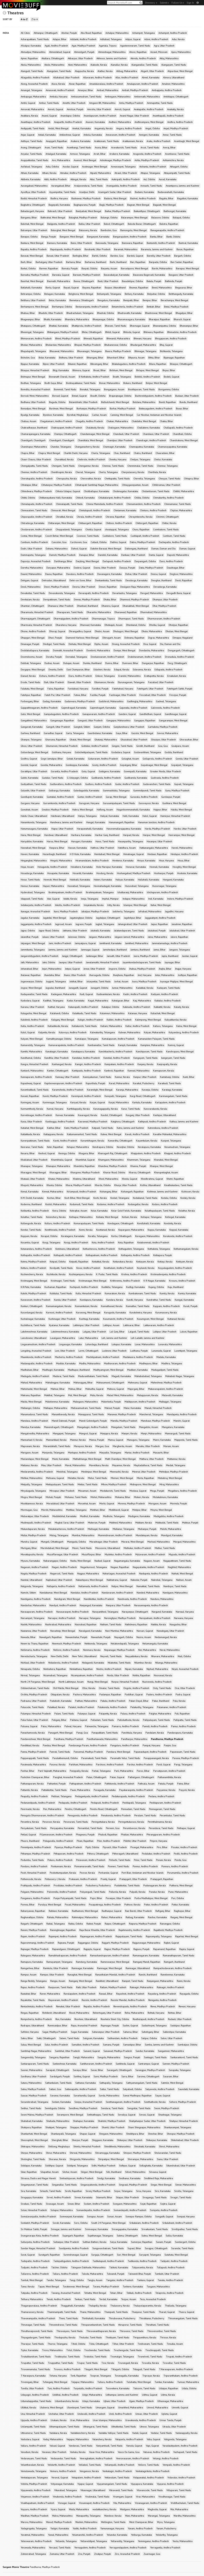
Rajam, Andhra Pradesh (33, 1936)
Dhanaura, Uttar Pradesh (60, 605)
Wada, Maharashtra (79, 2509)
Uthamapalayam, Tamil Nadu (64, 2426)
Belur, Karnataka (57, 300)
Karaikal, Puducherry (143, 1083)
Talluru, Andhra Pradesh (65, 2273)
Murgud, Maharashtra (184, 1541)
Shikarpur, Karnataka (156, 2140)
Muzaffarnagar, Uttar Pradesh (62, 1554)
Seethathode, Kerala (155, 2101)
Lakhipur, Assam (111, 1325)
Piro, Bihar (162, 1847)
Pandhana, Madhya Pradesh (68, 1739)
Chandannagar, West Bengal (95, 434)
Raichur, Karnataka (157, 1917)
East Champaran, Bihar (78, 669)
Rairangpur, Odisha (170, 1923)
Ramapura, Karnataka (32, 1961)
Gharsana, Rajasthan (55, 739)
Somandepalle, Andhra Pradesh (93, 2210)
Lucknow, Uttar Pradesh (114, 1350)
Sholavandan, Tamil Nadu (167, 2152)
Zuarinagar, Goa (152, 2553)
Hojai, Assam (27, 866)
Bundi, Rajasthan (167, 402)
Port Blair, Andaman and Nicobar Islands (143, 1872)
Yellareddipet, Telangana (93, 2541)
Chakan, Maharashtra (117, 421)
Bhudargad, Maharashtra (143, 344)
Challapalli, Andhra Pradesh (178, 427)
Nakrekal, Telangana (161, 1579)
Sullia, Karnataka (174, 2235)
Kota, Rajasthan (126, 1242)
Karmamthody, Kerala (32, 1108)
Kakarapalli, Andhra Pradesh (83, 1007)
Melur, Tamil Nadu (97, 1478)
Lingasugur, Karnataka (70, 1344)
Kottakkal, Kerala (100, 1261)
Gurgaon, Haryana (30, 803)
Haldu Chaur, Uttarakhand (34, 816)
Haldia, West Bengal (181, 809)
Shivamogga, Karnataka (107, 2152)
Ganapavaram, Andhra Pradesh (98, 714)
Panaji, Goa (82, 1732)
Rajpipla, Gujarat (92, 1949)
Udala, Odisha (189, 2388)
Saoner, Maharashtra (31, 2070)
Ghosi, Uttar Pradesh (31, 745)
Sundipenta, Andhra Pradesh (74, 2248)
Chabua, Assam (28, 421)
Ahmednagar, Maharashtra (111, 52)
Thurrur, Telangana (57, 2343)
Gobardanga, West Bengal (34, 752)
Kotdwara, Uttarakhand (67, 1248)
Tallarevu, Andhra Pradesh (35, 2273)
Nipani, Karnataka (134, 1669)
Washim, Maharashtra (86, 2522)
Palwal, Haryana (73, 1726)
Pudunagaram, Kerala (154, 1885)
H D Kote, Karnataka (80, 854)
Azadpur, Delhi (86, 192)
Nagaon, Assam (152, 1560)
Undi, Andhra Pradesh (120, 2413)
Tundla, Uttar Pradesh (32, 2388)
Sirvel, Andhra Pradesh (59, 2197)
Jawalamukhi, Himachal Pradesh (102, 962)
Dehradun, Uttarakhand (54, 580)
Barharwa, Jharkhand (95, 262)
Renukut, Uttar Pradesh (68, 2006)
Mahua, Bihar (75, 1388)
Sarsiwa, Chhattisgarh (148, 2076)
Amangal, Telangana (31, 90)
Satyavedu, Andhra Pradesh (159, 2089)
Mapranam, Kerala (30, 1446)
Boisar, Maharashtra (109, 383)
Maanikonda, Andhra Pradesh (36, 1357)
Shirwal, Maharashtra (80, 2152)
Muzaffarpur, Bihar (91, 1554)
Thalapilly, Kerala (97, 2305)
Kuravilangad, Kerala (31, 1312)
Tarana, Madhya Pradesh (106, 2286)
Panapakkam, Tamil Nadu (105, 1732)
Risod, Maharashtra (79, 2012)
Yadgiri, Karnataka (59, 2528)
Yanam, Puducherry (166, 2528)
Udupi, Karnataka (91, 2401)
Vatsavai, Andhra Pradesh (156, 2452)
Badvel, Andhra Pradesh (143, 198)
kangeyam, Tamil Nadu (173, 1057)
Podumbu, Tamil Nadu (32, 1860)
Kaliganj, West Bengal (62, 1019)
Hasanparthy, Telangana (130, 841)
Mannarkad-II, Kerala (31, 1439)
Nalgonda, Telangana (32, 1586)
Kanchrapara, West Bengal (180, 1051)
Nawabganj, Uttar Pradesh (170, 1630)
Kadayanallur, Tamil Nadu (34, 994)
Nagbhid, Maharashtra (179, 1567)
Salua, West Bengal (31, 2044)
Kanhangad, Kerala (61, 1064)
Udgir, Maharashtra (92, 2394)
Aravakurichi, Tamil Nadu (124, 147)
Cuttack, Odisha (99, 542)
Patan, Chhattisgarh (96, 1777)
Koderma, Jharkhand (31, 1204)
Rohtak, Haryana (156, 2012)
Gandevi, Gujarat (127, 714)
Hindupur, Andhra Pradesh (184, 854)
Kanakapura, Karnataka (83, 1051)
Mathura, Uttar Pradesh (151, 1459)
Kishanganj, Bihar (108, 1191)
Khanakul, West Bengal (166, 1159)
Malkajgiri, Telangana (170, 1401)
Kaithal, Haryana (56, 1007)
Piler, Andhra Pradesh (108, 1840)
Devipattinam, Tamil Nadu (56, 599)
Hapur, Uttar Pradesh (62, 828)
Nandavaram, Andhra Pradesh (117, 1592)
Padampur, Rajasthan (110, 1694)
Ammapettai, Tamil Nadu (160, 103)
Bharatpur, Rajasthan (159, 319)
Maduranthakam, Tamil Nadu (93, 1376)
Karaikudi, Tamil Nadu (169, 1083)
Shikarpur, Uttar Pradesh (129, 2140)
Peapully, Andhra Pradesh (34, 1796)
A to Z (24, 19)
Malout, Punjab (112, 1408)
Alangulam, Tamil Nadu (59, 71)
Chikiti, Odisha (28, 497)
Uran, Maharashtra (79, 2420)
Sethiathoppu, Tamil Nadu (100, 2114)
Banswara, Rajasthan (132, 243)
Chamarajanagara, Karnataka (35, 434)
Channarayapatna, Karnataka (172, 446)
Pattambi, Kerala (29, 1790)
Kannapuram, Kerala (163, 1070)
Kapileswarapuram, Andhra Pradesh (63, 1083)
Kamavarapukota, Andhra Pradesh (66, 1045)
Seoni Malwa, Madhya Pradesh (37, 2114)
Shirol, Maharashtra (169, 2146)
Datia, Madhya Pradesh (151, 567)
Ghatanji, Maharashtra (105, 739)
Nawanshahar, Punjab (76, 1637)
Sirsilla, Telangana (183, 2191)
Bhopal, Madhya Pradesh (87, 344)
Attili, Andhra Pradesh (55, 179)
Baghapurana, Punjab (85, 204)
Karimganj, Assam (30, 1102)
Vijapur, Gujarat (85, 2483)
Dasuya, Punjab (127, 567)
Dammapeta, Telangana (33, 555)
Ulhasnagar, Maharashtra (170, 2401)
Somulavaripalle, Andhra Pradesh (38, 2216)
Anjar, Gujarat (27, 134)
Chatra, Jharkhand (143, 453)
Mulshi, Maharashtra (170, 1529)
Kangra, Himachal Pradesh (34, 1064)
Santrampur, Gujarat (148, 2063)
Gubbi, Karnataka (29, 777)
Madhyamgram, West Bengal (108, 1369)
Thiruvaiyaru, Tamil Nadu (69, 2331)
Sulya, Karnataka (118, 2242)
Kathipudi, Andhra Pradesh (152, 1121)
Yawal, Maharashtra (58, 2534)
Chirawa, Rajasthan (115, 516)
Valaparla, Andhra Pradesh (129, 2439)
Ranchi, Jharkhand (148, 1974)
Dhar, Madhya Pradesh (164, 605)
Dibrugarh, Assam (111, 637)
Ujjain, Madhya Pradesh (141, 2401)
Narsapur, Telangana (89, 1618)
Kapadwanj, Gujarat (31, 1083)
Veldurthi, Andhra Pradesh (61, 2464)
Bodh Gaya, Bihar (53, 383)
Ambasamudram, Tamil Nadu (86, 96)
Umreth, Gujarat (180, 2407)
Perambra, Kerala (30, 1821)
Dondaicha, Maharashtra (151, 650)
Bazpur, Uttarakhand (115, 287)
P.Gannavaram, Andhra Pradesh (56, 1834)
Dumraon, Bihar (130, 663)
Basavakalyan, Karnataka (116, 274)
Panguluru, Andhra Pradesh (124, 1745)
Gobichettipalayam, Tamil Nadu (91, 752)
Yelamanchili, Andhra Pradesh (87, 2534)
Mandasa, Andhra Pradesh (34, 1420)
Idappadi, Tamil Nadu (32, 898)
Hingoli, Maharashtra (61, 860)
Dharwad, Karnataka (90, 625)
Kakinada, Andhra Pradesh (136, 1007)
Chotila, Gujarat (93, 529)
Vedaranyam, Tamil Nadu (34, 2458)
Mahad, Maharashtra (31, 1382)
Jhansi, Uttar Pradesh (75, 975)
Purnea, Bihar (28, 1904)
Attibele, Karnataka (30, 179)
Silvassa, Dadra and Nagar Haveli (38, 2178)
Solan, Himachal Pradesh (34, 2210)
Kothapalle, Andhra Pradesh (35, 1255)
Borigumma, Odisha (168, 389)
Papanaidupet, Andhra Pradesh (150, 1751)
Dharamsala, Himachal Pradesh (37, 612)
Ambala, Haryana (58, 96)
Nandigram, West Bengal (67, 1599)
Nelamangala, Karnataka (155, 1643)
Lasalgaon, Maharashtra (62, 1338)
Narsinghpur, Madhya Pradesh (120, 1618)
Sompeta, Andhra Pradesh (163, 2210)
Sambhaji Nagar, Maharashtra (36, 2051)
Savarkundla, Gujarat (84, 2095)
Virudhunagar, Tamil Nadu (171, 2496)
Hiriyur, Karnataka (146, 860)
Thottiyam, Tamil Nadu (117, 2337)
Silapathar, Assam (49, 2172)
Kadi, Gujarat (86, 994)
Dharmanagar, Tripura (103, 618)
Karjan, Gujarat (97, 1102)
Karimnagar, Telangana (55, 1102)
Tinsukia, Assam (175, 2343)
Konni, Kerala (86, 1229)
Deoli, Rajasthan (183, 580)
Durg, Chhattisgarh (177, 663)
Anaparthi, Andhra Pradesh (68, 122)
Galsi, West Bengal (30, 714)
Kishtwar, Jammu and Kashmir (162, 1191)
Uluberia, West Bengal (51, 2407)
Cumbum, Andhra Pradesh (34, 542)
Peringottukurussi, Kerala (131, 1821)
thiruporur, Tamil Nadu (130, 2324)
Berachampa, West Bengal (174, 300)
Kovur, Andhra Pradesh (88, 1268)
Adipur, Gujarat (133, 39)
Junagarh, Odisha (99, 987)
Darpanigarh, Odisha (145, 561)
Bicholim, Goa (28, 357)
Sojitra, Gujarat (167, 2203)
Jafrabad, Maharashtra (149, 911)
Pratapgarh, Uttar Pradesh (133, 1879)
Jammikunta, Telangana (33, 949)
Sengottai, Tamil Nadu (138, 2108)
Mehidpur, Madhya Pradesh (173, 1471)
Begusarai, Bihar (183, 287)
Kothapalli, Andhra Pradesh (68, 1255)
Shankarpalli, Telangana (63, 2133)
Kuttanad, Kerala (176, 1318)
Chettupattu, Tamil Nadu (117, 478)
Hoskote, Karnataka (187, 873)
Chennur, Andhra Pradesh (34, 472)
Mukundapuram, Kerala (33, 1529)
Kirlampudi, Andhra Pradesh (81, 1191)
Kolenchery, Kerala (56, 1217)
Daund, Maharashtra (31, 574)
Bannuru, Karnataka (57, 243)
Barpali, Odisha (89, 268)
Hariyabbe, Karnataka (32, 841)
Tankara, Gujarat (145, 2280)
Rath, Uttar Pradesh (86, 1987)
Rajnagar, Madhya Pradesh (35, 1949)
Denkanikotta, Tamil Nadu (108, 580)
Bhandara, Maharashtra (77, 319)
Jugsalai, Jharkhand (55, 987)
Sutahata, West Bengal (176, 2254)
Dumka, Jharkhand (92, 663)
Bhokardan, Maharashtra (58, 344)
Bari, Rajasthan (137, 262)
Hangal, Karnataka (95, 822)
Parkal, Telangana (101, 1770)
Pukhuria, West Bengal (181, 1885)
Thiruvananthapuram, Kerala (101, 2331)
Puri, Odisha (177, 1898)
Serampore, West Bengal (70, 2114)
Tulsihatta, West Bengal (138, 2382)
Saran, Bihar (97, 2070)
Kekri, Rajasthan (55, 1147)
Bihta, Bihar (154, 357)
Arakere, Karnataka (80, 141)
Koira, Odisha (59, 1210)
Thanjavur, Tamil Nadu (143, 2312)
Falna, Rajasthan (55, 688)
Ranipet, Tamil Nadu (132, 1981)
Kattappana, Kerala (53, 1134)
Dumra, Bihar (112, 663)
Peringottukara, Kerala (103, 1821)
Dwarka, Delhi (56, 669)
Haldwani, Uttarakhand (62, 816)
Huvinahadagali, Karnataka (107, 886)
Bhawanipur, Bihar (189, 325)
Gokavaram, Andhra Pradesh (103, 758)
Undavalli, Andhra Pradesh (91, 2413)
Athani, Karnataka (29, 173)
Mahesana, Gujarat (137, 1382)
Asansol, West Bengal (85, 160)
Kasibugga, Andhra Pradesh (60, 1121)
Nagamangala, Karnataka (127, 1560)
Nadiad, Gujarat (102, 1560)
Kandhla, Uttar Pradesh (56, 1057)
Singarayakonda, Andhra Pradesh (97, 2184)
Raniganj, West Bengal (80, 1981)
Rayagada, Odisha (189, 1993)
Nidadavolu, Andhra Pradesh (63, 1662)
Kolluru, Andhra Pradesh (57, 1223)
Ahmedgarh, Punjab (84, 52)
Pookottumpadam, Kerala (63, 1872)
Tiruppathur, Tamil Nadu (60, 2363)
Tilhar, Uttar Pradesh (123, 2343)
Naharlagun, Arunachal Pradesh (119, 1573)
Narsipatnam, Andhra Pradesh (154, 1618)
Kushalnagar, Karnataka (33, 1318)
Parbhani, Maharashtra (80, 1764)
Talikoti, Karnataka (118, 2267)
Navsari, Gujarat (145, 1630)
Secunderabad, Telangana (34, 2101)
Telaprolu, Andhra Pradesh (169, 2292)
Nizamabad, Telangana (55, 1675)
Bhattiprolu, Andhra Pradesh (86, 325)
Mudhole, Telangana (114, 1516)
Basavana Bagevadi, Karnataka (149, 274)
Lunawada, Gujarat (161, 1350)
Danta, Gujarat (156, 555)
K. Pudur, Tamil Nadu (107, 1274)
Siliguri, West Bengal (91, 2172)
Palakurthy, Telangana (141, 1707)
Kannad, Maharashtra (138, 1070)
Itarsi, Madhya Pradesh (66, 911)
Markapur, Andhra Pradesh (82, 1452)
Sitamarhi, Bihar (104, 2197)
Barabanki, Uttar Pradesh (97, 249)
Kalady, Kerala (181, 1007)
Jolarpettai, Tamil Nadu (98, 981)
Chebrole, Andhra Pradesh (91, 459)
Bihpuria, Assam (136, 357)
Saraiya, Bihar (80, 2070)
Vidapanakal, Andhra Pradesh (148, 2477)
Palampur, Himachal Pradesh (36, 1713)
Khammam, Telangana (138, 1159)
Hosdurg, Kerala (104, 873)
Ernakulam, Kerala (176, 675)
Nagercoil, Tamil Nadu (62, 1573)
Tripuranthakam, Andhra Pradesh (180, 2375)
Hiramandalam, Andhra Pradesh (92, 860)
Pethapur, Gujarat (186, 1828)
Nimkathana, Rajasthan (81, 1669)
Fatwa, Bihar (80, 695)
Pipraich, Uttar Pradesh (115, 1847)
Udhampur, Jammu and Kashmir (122, 2394)
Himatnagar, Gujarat (133, 854)
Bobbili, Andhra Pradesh (147, 376)
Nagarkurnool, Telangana (93, 1567)
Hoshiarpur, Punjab (164, 873)
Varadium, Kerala (29, 2452)
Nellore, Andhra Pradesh (66, 1649)
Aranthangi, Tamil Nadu (79, 147)
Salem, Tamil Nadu (69, 2038)
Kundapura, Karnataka (91, 1299)
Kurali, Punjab (190, 1306)
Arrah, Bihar (100, 153)
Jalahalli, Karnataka (100, 930)
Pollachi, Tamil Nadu (119, 1860)
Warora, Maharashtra (31, 2522)
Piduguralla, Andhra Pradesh (58, 1840)
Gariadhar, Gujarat (53, 733)
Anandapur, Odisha (70, 115)
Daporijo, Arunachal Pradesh (36, 561)
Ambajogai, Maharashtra (33, 96)
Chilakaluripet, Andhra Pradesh (114, 497)
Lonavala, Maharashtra (170, 1344)
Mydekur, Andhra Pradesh (118, 1554)
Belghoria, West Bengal (81, 293)
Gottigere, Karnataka (109, 771)
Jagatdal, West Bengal (54, 917)
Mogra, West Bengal (31, 1497)
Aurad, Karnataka (167, 179)
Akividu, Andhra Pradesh (143, 58)
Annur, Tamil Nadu (172, 134)
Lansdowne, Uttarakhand (33, 1338)
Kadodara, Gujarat (30, 1000)
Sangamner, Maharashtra (171, 2051)
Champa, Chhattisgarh (65, 434)
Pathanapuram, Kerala (32, 1783)
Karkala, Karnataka (142, 1102)
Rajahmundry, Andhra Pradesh (134, 1930)
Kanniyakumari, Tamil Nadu (97, 1077)
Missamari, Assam (87, 1490)
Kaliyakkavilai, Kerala (175, 1019)
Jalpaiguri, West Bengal (33, 943)
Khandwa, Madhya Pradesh (112, 1166)
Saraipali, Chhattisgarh (57, 2070)
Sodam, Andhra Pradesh (96, 2203)
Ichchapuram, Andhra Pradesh (162, 892)
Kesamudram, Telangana (177, 1147)
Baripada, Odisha (158, 262)
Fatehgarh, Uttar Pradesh (150, 688)
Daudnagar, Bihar (176, 567)
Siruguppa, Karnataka (32, 2197)
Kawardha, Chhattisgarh (120, 1140)
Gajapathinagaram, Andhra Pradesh (39, 707)
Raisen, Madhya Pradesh (33, 1930)
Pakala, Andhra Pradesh (112, 1700)
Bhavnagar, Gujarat (139, 325)
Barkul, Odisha (28, 268)
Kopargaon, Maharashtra (131, 1229)
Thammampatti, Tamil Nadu (61, 2312)
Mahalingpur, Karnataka (58, 1382)
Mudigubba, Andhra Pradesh (168, 1516)
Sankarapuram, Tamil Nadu (35, 2063)
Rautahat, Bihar (28, 1993)
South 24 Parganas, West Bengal (108, 2222)
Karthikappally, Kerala (78, 1108)
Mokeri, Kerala (141, 1497)
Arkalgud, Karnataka (56, 153)
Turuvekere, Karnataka (117, 2388)
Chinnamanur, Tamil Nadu (177, 504)
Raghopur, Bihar (182, 1911)
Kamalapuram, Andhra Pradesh (118, 1038)
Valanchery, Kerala (101, 2439)
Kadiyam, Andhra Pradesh (164, 994)
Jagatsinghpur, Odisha (81, 917)
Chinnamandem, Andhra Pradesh (144, 504)
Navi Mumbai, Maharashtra (119, 1630)
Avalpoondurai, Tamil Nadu (88, 185)
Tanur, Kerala (27, 2286)
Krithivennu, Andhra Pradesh (125, 1280)
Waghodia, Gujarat (157, 2509)
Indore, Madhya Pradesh (180, 898)
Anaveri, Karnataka (95, 122)
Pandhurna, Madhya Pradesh (167, 1739)
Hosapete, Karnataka (58, 873)
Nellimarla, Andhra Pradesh (35, 1649)
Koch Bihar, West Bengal (77, 1197)
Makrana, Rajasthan (31, 1395)
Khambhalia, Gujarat (61, 1159)
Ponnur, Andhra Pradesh (145, 1866)
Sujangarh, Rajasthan (73, 2235)
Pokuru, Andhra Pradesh (59, 1860)
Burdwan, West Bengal (61, 408)
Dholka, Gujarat (157, 625)
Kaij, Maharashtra (142, 1000)
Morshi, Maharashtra (51, 1509)
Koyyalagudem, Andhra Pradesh (175, 1268)
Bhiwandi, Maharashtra (118, 338)
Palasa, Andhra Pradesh (133, 1713)
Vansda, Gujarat (134, 2445)
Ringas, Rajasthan (30, 2012)
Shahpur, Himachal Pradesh (183, 2121)
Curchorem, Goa (78, 542)
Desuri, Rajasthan (108, 586)
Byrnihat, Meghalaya (77, 414)
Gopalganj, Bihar (128, 765)
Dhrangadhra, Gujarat (80, 631)
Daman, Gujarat (187, 548)
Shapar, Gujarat (87, 2133)
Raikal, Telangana (55, 1923)
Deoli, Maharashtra (30, 586)
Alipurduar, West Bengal (180, 71)
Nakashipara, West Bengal (89, 1579)
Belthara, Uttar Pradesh (33, 300)
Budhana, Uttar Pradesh (33, 402)
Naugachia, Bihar (178, 1624)
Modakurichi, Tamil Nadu (113, 1490)
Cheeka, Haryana (117, 459)
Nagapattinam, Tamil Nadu (177, 1560)
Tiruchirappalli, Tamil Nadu (159, 2350)
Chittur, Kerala (169, 523)
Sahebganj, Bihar (150, 2031)
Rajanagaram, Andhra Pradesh (96, 1936)
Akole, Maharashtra (54, 64)
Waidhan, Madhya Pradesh (34, 2515)
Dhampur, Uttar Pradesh (165, 599)
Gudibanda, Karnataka (135, 777)
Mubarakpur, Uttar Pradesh (35, 1516)
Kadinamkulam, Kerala (108, 994)
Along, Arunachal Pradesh (34, 83)
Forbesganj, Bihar (30, 701)
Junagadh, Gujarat (78, 987)
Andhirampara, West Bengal (149, 122)
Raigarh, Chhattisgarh (32, 1923)
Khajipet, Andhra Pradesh (177, 1153)
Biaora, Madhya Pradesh (118, 351)
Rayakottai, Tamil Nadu (33, 2000)
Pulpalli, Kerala (137, 1891)
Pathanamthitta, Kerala (169, 1777)
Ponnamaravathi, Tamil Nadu (89, 1866)
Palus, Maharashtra (51, 1726)
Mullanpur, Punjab (147, 1529)
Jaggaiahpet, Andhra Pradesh (160, 917)
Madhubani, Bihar (30, 1369)
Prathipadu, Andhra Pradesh (35, 1885)
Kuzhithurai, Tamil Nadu (33, 1325)
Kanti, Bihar (188, 1077)
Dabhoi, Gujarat (118, 542)
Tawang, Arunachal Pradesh (65, 2292)
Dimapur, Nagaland (182, 637)
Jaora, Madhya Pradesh (146, 956)
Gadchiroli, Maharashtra (111, 701)
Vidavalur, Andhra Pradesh (181, 2477)
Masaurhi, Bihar (161, 1452)
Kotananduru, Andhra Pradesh (36, 1248)
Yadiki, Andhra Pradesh (85, 2528)
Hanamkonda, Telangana (33, 822)
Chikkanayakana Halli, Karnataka (55, 497)
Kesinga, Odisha (66, 1153)
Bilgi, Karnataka (61, 370)
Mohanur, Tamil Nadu (76, 1497)
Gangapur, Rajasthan (144, 720)
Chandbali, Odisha (182, 434)
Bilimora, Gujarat (81, 370)
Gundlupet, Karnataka (32, 796)
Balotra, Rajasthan (169, 223)
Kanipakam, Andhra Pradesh (119, 1064)
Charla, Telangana (100, 453)
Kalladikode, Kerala (58, 1026)
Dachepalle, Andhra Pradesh (174, 542)
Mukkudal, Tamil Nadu (166, 1522)
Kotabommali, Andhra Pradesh (153, 1242)
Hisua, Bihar (184, 860)
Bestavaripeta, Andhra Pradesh (92, 306)
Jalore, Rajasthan (179, 936)
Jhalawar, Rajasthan (31, 975)
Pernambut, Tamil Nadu (90, 1828)
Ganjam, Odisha (102, 726)
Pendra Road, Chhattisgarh (104, 1809)
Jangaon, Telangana (179, 949)
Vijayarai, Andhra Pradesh (170, 2483)
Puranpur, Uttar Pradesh (118, 1898)
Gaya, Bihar (122, 733)
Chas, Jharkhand (122, 453)
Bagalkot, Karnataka (187, 198)
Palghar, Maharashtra (160, 1713)
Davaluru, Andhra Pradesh (80, 574)
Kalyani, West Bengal (32, 1038)
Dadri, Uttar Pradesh (31, 548)
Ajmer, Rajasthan (29, 58)
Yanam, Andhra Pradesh (140, 2528)
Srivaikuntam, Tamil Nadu (154, 2229)
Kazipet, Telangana (171, 1140)
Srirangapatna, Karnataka (125, 2229)
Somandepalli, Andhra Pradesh (130, 2210)
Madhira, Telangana (171, 1363)
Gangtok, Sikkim (82, 726)
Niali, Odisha (184, 1656)
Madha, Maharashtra (89, 1363)
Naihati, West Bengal (182, 1573)
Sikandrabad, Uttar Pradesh (180, 2165)
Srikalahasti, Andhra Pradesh (177, 2222)
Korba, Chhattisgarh (121, 1236)
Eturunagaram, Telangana (131, 682)
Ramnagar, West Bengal (109, 1968)
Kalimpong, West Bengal (148, 1019)
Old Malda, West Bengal (66, 1688)
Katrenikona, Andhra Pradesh (163, 1127)
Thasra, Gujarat (186, 2312)
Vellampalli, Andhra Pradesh (119, 2464)
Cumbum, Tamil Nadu (174, 535)
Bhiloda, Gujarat (131, 332)
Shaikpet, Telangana (55, 2127)
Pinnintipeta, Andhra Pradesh (36, 1847)
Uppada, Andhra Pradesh (34, 2420)
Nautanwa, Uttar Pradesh (34, 1630)
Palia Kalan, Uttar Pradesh (34, 1720)
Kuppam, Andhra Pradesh (166, 1306)
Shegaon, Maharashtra (110, 2133)
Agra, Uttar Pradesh (164, 45)
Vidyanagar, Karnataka (62, 2483)
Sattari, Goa (55, 2089)
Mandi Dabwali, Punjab (64, 1420)
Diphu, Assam (101, 644)
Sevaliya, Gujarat (126, 2114)
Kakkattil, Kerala (162, 1007)
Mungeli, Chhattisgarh (52, 1541)
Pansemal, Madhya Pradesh (88, 1751)
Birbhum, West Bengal (121, 370)
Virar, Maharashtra (145, 2496)
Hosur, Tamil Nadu (30, 879)
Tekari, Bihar (116, 2292)
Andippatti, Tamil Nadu (32, 128)
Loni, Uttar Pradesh (65, 1350)
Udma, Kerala (168, 2394)
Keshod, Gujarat (46, 1153)
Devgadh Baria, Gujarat (178, 593)
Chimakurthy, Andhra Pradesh (168, 497)
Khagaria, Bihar (86, 1153)
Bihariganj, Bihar (95, 357)
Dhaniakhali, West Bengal (136, 605)
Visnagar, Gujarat (66, 2503)
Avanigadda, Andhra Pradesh (121, 185)
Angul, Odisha (152, 128)
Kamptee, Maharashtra (152, 1045)
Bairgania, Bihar (29, 217)
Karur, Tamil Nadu (130, 1108)
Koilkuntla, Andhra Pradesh (35, 1210)
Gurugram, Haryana (89, 803)
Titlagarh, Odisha (120, 2369)
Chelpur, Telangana (140, 459)
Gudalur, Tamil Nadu (52, 777)
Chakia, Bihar (166, 421)
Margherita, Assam (122, 1446)
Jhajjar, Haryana (183, 968)
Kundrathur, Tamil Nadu (159, 1299)
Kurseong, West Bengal (88, 1312)
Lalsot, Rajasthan (188, 1331)
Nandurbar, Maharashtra (33, 1605)
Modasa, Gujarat (138, 1490)
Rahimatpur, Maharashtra (85, 1917)
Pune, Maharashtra (178, 1891)
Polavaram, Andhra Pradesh (90, 1860)
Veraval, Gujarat (59, 2477)
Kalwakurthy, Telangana (102, 1032)
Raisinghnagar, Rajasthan (63, 1930)
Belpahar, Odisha (156, 293)
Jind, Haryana (144, 975)
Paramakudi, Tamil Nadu (94, 1758)
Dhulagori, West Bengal (125, 631)
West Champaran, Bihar (141, 2522)
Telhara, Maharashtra (32, 2299)
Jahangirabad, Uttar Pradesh (132, 924)
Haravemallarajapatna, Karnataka (124, 828)
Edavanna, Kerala (142, 669)
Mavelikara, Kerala (98, 1465)
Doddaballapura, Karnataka (35, 650)
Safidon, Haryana (30, 2031)
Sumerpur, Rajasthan (141, 2242)
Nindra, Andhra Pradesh (108, 1669)
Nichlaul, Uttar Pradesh (33, 1662)
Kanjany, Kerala (145, 1064)
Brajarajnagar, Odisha (120, 395)
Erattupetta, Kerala (154, 675)
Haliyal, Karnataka (109, 816)
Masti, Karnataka (60, 1459)
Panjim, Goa (170, 1745)
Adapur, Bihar (59, 39)
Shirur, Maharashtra (56, 2152)
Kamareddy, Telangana (33, 1045)
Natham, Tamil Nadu (110, 1624)
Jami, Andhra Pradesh (60, 943)
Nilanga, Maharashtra (166, 1662)
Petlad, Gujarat (28, 1834)
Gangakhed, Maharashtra (34, 720)
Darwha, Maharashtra (32, 567)
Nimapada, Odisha (30, 1669)
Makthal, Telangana (54, 1395)
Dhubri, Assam (102, 631)
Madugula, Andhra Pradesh (35, 1376)
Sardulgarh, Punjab (60, 2076)
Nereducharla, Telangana (34, 1656)
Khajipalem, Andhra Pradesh (146, 1153)
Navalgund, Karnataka (90, 1630)
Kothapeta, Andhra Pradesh (135, 1255)
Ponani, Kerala (163, 1860)
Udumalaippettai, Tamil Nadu (36, 2401)
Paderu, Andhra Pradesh (159, 1694)
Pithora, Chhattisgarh (98, 1853)
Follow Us (178, 2)
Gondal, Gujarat (29, 765)
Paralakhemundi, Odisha (65, 1758)
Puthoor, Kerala (132, 1904)
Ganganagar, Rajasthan (62, 720)
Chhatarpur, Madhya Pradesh (56, 484)
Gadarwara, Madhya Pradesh (80, 701)
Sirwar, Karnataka (83, 2197)
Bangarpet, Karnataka (98, 236)
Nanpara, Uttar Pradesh (118, 1605)
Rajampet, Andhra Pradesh (63, 1936)
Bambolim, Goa (109, 230)
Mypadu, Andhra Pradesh (182, 1554)
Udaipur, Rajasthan (168, 2388)
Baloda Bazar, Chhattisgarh (142, 223)
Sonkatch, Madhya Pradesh (35, 2222)
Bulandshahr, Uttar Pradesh (83, 402)
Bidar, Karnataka (47, 357)
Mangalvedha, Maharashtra (35, 1433)
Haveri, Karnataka (30, 854)
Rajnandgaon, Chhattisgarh (66, 1949)
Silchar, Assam (69, 2172)
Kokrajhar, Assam (78, 1210)
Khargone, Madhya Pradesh (85, 1172)
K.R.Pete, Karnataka (31, 1287)
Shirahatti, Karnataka (144, 2146)
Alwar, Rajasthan (77, 83)
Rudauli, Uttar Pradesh (179, 2019)
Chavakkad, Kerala (64, 459)
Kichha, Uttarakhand (150, 1185)
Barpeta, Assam (109, 268)
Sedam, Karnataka (61, 2101)
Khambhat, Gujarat (85, 1159)
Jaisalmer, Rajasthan (182, 924)
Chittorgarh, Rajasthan (147, 523)
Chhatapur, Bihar (29, 484)
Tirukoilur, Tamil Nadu (95, 2356)
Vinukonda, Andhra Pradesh (67, 2496)
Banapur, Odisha (29, 236)
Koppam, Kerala (29, 1236)
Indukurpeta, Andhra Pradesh (36, 905)
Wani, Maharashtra (134, 2515)
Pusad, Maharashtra (75, 1904)
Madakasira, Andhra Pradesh (138, 1357)
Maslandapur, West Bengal (35, 1459)
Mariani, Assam (171, 1446)
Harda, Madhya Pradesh (157, 828)
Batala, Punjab (154, 281)
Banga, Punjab (48, 236)
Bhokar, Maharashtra (31, 344)
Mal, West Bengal (77, 1395)
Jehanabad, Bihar (29, 968)
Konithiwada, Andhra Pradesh (60, 1229)
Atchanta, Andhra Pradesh (152, 166)
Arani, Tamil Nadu (54, 147)
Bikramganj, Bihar (99, 364)
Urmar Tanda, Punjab (170, 2420)
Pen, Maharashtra (52, 1809)
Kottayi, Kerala (165, 1261)
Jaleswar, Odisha (76, 936)
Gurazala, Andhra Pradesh (144, 796)
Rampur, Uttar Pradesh (52, 1974)
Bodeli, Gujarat (171, 376)
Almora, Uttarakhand (173, 77)
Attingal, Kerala (78, 179)
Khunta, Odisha (54, 1185)
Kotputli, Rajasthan (78, 1261)
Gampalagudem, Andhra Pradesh (61, 714)
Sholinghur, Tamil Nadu (33, 2159)
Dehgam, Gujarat (29, 580)
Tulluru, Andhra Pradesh (110, 2382)
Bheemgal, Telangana (32, 332)
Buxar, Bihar (182, 408)
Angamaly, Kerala (103, 128)
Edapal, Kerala (121, 669)
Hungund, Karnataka (173, 879)
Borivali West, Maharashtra (35, 395)
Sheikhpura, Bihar (135, 2133)
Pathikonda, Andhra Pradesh (119, 1783)
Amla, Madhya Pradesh (131, 103)
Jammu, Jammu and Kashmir (62, 949)
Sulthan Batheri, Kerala (94, 2242)
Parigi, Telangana (183, 1764)
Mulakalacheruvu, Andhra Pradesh (66, 1529)
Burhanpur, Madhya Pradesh (91, 408)
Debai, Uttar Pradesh (136, 574)
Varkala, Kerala (77, 2452)
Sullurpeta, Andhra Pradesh (35, 2242)
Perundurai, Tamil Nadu (161, 1828)
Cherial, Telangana (85, 472)
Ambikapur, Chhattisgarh (175, 96)
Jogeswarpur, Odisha (31, 981)
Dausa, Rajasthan (54, 574)
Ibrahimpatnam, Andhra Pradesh (65, 892)
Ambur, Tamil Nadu (49, 103)
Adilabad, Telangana (111, 39)
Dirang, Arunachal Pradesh (126, 644)
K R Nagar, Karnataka (154, 1280)
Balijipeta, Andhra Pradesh (61, 223)
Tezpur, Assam (128, 2299)
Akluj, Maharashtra (169, 58)
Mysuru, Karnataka (30, 1560)
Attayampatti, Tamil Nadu (177, 173)
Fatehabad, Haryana (122, 688)
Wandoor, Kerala (112, 2515)
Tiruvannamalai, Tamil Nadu (35, 2369)
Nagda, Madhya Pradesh (33, 1573)
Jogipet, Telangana (56, 981)
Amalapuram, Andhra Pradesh (142, 83)
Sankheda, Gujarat (125, 2063)
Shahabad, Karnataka (32, 2121)
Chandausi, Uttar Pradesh (156, 434)
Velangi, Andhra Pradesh (165, 2458)
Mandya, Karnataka (30, 1427)
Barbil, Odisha (99, 255)
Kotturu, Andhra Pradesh (33, 1268)
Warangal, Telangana (159, 2515)
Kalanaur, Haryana (137, 1013)
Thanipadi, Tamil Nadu (116, 2312)
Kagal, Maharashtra (98, 1000)
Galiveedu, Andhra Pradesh (165, 707)
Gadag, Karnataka (52, 701)
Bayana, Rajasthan (91, 287)
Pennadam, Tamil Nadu (133, 1809)
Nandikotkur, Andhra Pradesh (99, 1599)
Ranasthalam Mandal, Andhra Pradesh (115, 1974)
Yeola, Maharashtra (182, 2541)
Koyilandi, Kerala (145, 1268)
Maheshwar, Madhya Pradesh (166, 1382)
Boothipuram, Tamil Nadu (141, 389)
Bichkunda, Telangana (171, 351)
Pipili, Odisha (92, 1847)
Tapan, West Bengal (48, 2286)
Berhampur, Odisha (62, 306)
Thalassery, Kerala (120, 2305)
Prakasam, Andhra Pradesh (83, 1879)
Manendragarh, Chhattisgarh (59, 1427)
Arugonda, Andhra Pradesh (147, 153)
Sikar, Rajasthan (29, 2172)
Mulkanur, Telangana (123, 1529)
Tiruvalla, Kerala (150, 2363)
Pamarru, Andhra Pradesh (125, 1726)
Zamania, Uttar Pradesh (62, 2553)
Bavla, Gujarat (53, 287)
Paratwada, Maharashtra (33, 1764)
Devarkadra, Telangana (124, 593)
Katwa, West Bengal (111, 1134)
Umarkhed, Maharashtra (130, 2407)
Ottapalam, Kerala (60, 1694)
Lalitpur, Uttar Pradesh (164, 1331)
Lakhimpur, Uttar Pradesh (86, 1325)
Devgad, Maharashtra (151, 593)
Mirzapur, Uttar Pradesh (62, 1490)
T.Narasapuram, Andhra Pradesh (176, 2369)
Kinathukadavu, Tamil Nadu (178, 1185)
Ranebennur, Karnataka (173, 1974)
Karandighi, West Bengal (100, 1089)
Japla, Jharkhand (170, 956)
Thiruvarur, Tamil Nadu (131, 2331)
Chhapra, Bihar (191, 478)
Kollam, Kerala (129, 1217)
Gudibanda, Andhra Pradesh (106, 777)
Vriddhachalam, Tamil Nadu (185, 2503)
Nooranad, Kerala (163, 1675)
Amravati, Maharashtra (32, 109)
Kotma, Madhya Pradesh (33, 1261)
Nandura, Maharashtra (161, 1599)
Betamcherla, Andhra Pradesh (127, 306)
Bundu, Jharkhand (188, 402)
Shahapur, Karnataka (83, 2121)
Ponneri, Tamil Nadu (118, 1866)
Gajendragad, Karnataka (73, 707)
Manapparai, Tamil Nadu (91, 1414)
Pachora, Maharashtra (84, 1694)
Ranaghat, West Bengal (80, 1974)
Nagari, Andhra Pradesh (64, 1567)
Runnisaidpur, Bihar (57, 2025)
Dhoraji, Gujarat (57, 631)
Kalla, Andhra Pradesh (32, 1026)
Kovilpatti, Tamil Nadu (61, 1268)
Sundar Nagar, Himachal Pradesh (38, 2248)
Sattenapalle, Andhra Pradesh (80, 2089)
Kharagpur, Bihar (58, 1172)
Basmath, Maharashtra (58, 281)
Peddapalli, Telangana (134, 1802)
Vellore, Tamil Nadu (148, 2464)
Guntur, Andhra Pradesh (89, 796)
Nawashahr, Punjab (101, 1637)
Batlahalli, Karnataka (31, 287)
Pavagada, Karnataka (105, 1790)
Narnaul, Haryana (185, 1611)
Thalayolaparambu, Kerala (147, 2305)
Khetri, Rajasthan (175, 1178)
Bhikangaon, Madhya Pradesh (62, 332)
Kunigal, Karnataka (184, 1299)
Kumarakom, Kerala (115, 1293)
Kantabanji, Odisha (169, 1077)
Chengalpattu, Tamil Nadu (34, 465)
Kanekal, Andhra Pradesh (117, 1057)
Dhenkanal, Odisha (136, 625)
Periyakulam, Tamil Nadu (34, 1828)
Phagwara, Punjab (85, 1834)
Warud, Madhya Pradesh (59, 2522)
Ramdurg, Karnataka (86, 1961)
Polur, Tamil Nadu (143, 1860)
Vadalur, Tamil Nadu (161, 2433)
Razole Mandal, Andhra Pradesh (128, 2000)
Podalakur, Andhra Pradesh (156, 1853)
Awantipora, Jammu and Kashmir (182, 185)
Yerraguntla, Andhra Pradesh (165, 2547)
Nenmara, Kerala (91, 1649)
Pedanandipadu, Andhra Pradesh (38, 1802)
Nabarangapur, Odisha (55, 1560)
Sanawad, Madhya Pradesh (118, 2051)
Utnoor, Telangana (149, 2426)
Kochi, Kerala (100, 1197)
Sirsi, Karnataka (163, 2191)
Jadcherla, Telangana (124, 911)
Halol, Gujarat (149, 816)
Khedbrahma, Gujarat (152, 1178)
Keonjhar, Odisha (125, 1147)
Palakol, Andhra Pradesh (81, 1707)
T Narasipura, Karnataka (33, 2375)
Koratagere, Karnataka (72, 1236)
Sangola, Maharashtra (108, 2057)
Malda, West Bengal (31, 1401)
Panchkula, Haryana (132, 1732)
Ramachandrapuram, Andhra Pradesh (109, 1955)
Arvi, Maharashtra (61, 160)
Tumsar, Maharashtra (188, 2382)
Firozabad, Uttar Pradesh (152, 695)
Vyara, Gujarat (58, 2509)
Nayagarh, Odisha (123, 1637)
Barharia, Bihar (73, 262)
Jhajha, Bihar (165, 968)
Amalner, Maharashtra (173, 83)
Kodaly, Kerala (187, 1197)
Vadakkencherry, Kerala (83, 2433)
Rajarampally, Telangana (159, 1936)
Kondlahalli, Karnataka (148, 1223)
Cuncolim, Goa (59, 542)
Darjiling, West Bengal (87, 561)
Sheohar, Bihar (155, 2133)
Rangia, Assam (57, 1981)
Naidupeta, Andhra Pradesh (153, 1573)
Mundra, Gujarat (29, 1541)
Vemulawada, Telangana (33, 2471)
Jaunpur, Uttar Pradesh (70, 962)
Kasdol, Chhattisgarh (111, 1115)
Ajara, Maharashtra (181, 52)
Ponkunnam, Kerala (61, 1866)
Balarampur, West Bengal (134, 217)
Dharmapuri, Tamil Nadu (131, 618)
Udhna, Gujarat (149, 2394)
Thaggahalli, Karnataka (73, 2305)
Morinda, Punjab (178, 1503)
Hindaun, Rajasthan (157, 854)
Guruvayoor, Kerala (149, 803)
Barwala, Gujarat (60, 274)
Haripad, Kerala (131, 835)
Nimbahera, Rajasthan (54, 1669)
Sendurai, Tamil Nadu (112, 2108)
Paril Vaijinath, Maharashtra (52, 1770)
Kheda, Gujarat (129, 1178)
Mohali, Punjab (53, 1497)
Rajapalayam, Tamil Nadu (129, 1936)
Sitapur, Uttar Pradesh (127, 2197)
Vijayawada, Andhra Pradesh (36, 2490)
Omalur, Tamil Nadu (109, 1688)
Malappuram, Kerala (147, 1395)
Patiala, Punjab (166, 1783)
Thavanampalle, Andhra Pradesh (38, 2318)
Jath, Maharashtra (30, 962)
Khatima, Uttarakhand (84, 1178)
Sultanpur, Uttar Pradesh (66, 2242)
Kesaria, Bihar (28, 1153)
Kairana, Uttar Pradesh (32, 1007)
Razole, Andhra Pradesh (94, 2000)
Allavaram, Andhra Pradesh (97, 77)
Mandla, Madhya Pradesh (124, 1420)
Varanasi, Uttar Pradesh (54, 2452)
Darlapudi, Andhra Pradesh (117, 561)
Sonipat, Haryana (186, 2216)
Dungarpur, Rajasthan (153, 663)
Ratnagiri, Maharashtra (141, 1987)
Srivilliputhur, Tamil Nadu (185, 2229)
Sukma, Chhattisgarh (127, 2235)
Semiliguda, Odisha (55, 2108)
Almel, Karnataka (150, 77)
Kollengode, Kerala (31, 1223)
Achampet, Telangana (143, 32)
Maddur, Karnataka (66, 1363)
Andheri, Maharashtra (120, 122)
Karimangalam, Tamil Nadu (173, 1096)
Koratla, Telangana (98, 1236)
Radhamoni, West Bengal (85, 1911)
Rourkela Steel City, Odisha (115, 2019)
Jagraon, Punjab (84, 924)
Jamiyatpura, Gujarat (85, 943)
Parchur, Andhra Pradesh (140, 1764)
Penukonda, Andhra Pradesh (116, 1815)
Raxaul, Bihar (106, 1993)
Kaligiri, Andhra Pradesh (90, 1019)
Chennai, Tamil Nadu (113, 465)
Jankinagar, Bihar (94, 956)
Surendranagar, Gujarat (75, 2254)
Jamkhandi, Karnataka (110, 943)
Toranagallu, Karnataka (127, 2375)
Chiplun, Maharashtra (181, 510)
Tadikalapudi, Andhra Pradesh (108, 2261)
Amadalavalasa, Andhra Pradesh (106, 83)
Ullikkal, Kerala (28, 2407)
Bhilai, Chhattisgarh (92, 332)
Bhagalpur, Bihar (184, 313)
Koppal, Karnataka (178, 1229)
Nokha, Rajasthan (141, 1675)
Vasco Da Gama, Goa (128, 2452)
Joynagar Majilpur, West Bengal (176, 981)
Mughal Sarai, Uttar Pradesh (69, 1522)
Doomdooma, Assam (31, 656)
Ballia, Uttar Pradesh (89, 223)
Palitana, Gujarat (78, 1720)
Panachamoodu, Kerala (33, 1732)
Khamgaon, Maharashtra (111, 1159)
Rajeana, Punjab (66, 1942)
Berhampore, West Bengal (34, 306)
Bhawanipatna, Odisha (164, 325)
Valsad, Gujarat (57, 2445)
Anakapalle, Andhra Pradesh (148, 109)
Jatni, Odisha (48, 962)
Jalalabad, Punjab (157, 930)
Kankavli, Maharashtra (32, 1070)
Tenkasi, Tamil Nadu (84, 2299)
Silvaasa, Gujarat (157, 2172)
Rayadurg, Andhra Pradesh (162, 1993)
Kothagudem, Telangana (131, 1248)
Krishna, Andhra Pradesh (134, 1274)
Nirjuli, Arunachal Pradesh (185, 1669)
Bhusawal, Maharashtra (62, 351)
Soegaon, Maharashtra (124, 2203)
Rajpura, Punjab (141, 1949)
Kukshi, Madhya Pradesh (33, 1293)
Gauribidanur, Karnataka (100, 733)
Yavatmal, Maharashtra (32, 2534)
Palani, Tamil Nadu (64, 1713)
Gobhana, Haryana (61, 752)
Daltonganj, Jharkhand (136, 548)
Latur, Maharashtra (88, 1338)
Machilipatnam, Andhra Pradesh (102, 1357)
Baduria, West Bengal (115, 198)
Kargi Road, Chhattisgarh (142, 1096)
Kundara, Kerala (114, 1299)
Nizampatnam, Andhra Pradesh (87, 1675)
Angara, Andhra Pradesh (129, 128)
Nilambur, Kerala (143, 1662)
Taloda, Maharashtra (92, 2273)
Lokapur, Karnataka (121, 1344)
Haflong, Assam (105, 809)
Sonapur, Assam (95, 2216)
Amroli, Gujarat (122, 109)
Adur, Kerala (178, 39)
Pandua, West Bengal (54, 1745)
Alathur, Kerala (105, 71)
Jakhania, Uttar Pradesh (75, 930)
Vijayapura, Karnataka (142, 2483)
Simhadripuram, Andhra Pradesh (76, 2178)
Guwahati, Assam (29, 809)
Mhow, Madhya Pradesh (113, 1484)
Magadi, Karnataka (121, 1376)
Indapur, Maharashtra (133, 898)
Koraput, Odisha (49, 1236)
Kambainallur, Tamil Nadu (101, 1045)
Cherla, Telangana (108, 472)
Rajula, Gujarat (186, 1949)
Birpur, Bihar (169, 370)
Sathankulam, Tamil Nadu (58, 2082)
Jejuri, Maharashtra (51, 968)
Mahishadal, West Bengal (34, 1388)
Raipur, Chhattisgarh (115, 1923)
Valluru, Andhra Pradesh (33, 2445)
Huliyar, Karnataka (125, 879)
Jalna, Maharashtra (157, 936)
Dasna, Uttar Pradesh (105, 567)
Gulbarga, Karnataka (59, 790)
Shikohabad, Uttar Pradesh (185, 2140)
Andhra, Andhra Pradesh (180, 122)
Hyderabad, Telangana (33, 892)
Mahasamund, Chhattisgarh (110, 1382)
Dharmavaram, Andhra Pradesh (163, 618)
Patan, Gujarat (117, 1777)
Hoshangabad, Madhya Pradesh (133, 873)
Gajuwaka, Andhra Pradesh (133, 707)
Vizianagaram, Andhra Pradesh (151, 2503)
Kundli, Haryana (135, 1299)
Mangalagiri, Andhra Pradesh (92, 1427)
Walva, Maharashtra (62, 2515)
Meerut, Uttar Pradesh (143, 1471)
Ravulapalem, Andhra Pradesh (79, 1993)
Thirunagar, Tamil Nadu (33, 2324)
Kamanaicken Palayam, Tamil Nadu (156, 1038)
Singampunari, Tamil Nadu (34, 2184)
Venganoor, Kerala (89, 2471)
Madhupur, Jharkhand (79, 1369)
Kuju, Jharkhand (175, 1287)
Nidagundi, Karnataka (93, 1662)
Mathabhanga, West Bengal (87, 1459)
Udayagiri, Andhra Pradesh (35, 2394)
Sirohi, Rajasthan (73, 2191)
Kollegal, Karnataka (175, 1217)
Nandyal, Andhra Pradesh (62, 1605)
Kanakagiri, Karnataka (57, 1051)
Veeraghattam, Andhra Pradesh (96, 2458)
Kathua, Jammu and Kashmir (184, 1121)
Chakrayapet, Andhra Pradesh (66, 427)
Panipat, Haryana (151, 1745)
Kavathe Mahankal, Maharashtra (169, 1134)
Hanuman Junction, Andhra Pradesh (156, 822)
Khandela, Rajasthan (84, 1166)
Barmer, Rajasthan (48, 268)
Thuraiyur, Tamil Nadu (32, 2343)
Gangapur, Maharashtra (118, 720)
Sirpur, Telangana (123, 2191)
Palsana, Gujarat (29, 1726)
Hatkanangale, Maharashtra (153, 847)
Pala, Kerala (179, 1700)
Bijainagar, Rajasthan (174, 357)
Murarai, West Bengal (132, 1541)
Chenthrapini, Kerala (61, 472)
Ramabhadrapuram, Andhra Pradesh (67, 1955)
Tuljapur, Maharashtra (82, 2382)
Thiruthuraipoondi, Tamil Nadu (37, 2331)
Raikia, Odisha (75, 1923)
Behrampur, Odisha (31, 293)
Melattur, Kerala (76, 1478)
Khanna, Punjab (138, 1166)
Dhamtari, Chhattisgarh (32, 605)
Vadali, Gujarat (139, 2433)
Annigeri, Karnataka (149, 134)
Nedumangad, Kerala (166, 1637)
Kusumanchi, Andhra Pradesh (118, 1318)
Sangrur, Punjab (132, 2057)
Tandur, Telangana (56, 2280)
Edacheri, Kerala (102, 669)
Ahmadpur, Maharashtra (33, 52)
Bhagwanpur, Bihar (30, 319)
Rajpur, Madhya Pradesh (117, 1949)
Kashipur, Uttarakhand (164, 1115)
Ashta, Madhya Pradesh (147, 160)
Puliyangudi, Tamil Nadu (92, 1891)
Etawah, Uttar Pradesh (79, 682)
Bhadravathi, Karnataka (129, 313)
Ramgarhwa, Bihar (30, 1968)
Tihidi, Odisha (78, 2343)
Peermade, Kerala (30, 1809)
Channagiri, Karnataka (114, 446)
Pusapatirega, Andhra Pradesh (105, 1904)
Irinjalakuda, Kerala (94, 905)
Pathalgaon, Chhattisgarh (141, 1777)
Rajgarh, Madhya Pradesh (115, 1942)
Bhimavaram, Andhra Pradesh (36, 338)
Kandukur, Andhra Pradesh (86, 1057)
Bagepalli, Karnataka (59, 204)
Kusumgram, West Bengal (150, 1318)
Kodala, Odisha (169, 1197)
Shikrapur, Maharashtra (32, 2146)
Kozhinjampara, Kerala (80, 1274)
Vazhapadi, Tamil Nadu (185, 2452)
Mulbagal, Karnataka (98, 1529)
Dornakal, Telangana (76, 656)
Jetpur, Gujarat (72, 968)
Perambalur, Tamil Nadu (172, 1815)
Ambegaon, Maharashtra (117, 96)
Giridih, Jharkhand (145, 745)
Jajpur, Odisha (28, 930)
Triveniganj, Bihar (30, 2382)
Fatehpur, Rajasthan (31, 695)
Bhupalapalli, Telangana (33, 351)
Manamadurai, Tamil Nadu (34, 1414)
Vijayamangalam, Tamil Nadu (112, 2483)
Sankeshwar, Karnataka (64, 2063)
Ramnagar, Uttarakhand (138, 1968)
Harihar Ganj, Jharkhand (107, 835)
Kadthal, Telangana (53, 1000)
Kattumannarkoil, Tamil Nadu (82, 1134)
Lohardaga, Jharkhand (96, 1344)
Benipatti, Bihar (131, 300)
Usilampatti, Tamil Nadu (33, 2426)
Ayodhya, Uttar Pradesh (33, 192)
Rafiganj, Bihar (162, 1911)
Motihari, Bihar (97, 1509)
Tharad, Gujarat (167, 2312)
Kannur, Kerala (122, 1077)
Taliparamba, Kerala (142, 2267)
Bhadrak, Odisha (105, 313)
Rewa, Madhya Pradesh (162, 2006)
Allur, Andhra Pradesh (126, 77)
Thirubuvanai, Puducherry (122, 2318)
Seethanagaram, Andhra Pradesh (123, 2101)
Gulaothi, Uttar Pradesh (33, 790)
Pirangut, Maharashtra (141, 1847)
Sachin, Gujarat (130, 2025)
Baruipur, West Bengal (187, 268)
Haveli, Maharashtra (182, 847)
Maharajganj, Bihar (83, 1382)
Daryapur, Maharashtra (58, 567)
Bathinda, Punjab (173, 281)
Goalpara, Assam (180, 745)
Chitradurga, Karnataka (32, 523)
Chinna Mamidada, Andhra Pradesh (104, 504)
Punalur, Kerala (157, 1891)
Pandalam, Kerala (155, 1732)
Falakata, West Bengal (32, 688)
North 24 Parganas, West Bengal (38, 1681)
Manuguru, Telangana (138, 1439)
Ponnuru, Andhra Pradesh (174, 1866)
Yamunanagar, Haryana (112, 2528)
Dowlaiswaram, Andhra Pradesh (107, 656)
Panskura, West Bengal (118, 1751)
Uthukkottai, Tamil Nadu (123, 2426)
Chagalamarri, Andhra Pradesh (56, 421)
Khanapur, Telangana (32, 1166)
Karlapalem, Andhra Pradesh (170, 1102)
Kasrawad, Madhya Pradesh (92, 1121)
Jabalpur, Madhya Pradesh (95, 911)
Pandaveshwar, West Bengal (35, 1739)
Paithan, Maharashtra (86, 1700)
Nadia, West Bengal (80, 1560)
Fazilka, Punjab (98, 695)
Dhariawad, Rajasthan (125, 612)
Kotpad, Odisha (58, 1261)
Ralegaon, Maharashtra (33, 1955)
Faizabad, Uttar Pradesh (160, 682)
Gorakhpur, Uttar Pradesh (34, 771)
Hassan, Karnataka (77, 847)
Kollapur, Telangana (151, 1217)
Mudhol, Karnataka (89, 1516)
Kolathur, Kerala (186, 1210)
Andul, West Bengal (58, 128)
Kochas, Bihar (54, 1197)
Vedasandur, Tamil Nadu (63, 2458)
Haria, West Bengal (31, 835)
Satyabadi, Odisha (132, 2089)
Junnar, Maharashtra (122, 987)
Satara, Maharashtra (31, 2082)
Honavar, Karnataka (136, 866)
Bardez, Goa (116, 255)
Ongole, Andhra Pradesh (136, 1688)
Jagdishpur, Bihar (132, 917)
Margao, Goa (102, 1446)
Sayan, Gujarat (162, 2095)
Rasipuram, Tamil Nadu (60, 1987)
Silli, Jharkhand (113, 2172)
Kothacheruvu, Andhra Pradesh (99, 1248)
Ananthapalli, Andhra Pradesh (168, 115)
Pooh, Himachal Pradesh (33, 1872)
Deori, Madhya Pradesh (56, 586)
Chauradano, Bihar (165, 453)
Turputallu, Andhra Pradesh (87, 2388)
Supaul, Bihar (134, 2248)
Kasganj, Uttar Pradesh (138, 1115)
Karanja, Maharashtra (127, 1089)
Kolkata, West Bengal (107, 1217)
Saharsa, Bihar (130, 2031)
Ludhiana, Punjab (139, 1350)
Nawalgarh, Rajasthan (50, 1637)
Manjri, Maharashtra (151, 1433)
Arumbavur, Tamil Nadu (177, 153)
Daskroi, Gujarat (82, 567)
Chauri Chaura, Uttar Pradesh (36, 459)
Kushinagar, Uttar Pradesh (62, 1318)
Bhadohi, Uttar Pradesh (51, 313)
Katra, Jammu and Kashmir (130, 1127)
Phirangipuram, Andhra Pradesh (163, 1834)
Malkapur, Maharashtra (55, 1408)
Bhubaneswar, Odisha (115, 344)
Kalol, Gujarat (28, 1032)
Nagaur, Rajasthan (120, 1567)
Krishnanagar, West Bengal (93, 1280)
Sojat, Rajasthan (148, 2203)
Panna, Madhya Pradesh (33, 1751)
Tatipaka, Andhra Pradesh (34, 2292)
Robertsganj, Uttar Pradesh (107, 2012)
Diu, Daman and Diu (170, 644)
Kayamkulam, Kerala (146, 1140)
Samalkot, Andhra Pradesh (85, 2044)
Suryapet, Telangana (150, 2254)
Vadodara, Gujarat (30, 2439)
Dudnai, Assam (52, 663)
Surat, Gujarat (28, 2254)
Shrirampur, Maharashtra (140, 2159)
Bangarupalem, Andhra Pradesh (129, 236)
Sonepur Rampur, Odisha (138, 2216)
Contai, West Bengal (31, 535)
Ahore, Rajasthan (138, 52)
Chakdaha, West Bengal (144, 421)
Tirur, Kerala (107, 2363)
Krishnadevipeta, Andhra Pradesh (168, 1274)
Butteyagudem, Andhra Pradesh (155, 408)
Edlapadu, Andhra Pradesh (168, 669)
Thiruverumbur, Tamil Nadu (161, 2331)
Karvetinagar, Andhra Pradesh (36, 1115)
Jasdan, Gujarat (189, 956)
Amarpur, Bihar (85, 90)
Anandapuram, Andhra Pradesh (100, 115)
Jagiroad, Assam (63, 924)
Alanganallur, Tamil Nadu (144, 64)
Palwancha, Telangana (96, 1726)
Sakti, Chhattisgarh (46, 2038)
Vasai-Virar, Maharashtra (101, 2452)
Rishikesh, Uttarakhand (54, 2012)
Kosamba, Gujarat (30, 1242)
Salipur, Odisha (149, 2038)
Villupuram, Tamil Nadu (178, 2490)
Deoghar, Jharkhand (161, 580)
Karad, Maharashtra (119, 1083)
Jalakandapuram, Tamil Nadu (129, 930)
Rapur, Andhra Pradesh (33, 1987)
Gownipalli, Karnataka (135, 771)
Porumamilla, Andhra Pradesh (182, 1872)
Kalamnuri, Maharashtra (112, 1013)
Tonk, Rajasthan (78, 2375)
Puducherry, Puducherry (98, 1885)
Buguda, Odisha (57, 402)
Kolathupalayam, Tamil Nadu (160, 1210)
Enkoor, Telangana (105, 675)
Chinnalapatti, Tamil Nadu (69, 504)
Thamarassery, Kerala (32, 2312)
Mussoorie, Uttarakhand (107, 1548)
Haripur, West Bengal (154, 835)
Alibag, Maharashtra (126, 71)
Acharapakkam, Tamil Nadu (35, 39)
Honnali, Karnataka (159, 866)
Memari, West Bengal (122, 1478)
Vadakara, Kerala (58, 2433)
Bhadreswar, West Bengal (158, 313)
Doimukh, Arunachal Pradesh (68, 650)
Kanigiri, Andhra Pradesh (88, 1064)
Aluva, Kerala (58, 83)
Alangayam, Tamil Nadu (173, 64)
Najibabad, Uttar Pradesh (59, 1579)
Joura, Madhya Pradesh (144, 981)
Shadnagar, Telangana (169, 2114)
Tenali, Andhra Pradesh (58, 2299)
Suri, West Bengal (126, 2254)
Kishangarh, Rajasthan (132, 1191)
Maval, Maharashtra (75, 1465)
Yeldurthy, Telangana (167, 2534)
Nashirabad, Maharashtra (58, 1624)
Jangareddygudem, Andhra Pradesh (39, 956)
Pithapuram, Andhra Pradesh (68, 1853)
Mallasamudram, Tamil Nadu (86, 1408)
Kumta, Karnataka (187, 1293)
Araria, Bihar (101, 147)
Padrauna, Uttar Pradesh (33, 1700)
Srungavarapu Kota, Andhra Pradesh (40, 2235)
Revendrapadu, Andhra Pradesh (130, 2006)
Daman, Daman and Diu (163, 548)
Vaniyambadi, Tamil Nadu (109, 2445)
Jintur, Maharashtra (164, 975)
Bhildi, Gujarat (112, 332)
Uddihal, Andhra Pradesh (65, 2394)
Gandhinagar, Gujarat (175, 714)
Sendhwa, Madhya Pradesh (83, 2108)
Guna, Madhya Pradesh (177, 790)
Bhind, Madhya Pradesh (67, 338)
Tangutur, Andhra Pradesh (119, 2280)
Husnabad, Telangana (79, 886)
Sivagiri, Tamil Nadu (180, 2197)
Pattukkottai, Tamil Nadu (54, 1790)
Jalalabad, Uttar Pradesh (182, 930)
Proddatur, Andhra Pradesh (68, 1885)
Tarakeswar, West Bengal (76, 2286)
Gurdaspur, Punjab (170, 796)
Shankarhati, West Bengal (34, 2133)
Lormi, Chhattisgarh (88, 1350)
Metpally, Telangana (31, 1484)
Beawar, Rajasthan (138, 287)
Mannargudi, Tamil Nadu (178, 1433)
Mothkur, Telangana (76, 1509)
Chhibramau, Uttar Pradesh (166, 484)
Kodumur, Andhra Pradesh (110, 1204)
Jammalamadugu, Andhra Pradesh (169, 943)
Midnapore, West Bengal (143, 1484)
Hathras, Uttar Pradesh (102, 847)
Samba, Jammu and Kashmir (159, 2044)
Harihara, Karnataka (81, 835)
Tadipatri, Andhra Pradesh (174, 2261)
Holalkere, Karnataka (82, 866)
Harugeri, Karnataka (81, 841)
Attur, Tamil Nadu (99, 179)
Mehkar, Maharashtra (31, 1478)
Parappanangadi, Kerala (156, 1758)
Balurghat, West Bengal (63, 230)
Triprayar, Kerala (151, 2375)
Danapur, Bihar (86, 555)
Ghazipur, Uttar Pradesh (163, 739)
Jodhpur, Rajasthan (187, 975)
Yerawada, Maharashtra (33, 2547)
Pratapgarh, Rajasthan (161, 1879)
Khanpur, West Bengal (161, 1166)
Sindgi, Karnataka (106, 2178)
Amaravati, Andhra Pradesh (60, 90)
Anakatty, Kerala (175, 109)
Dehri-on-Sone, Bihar (80, 580)
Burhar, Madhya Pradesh (122, 408)
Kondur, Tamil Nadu (31, 1229)
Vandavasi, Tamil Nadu (80, 2445)
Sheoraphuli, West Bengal (34, 2140)
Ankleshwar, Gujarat (69, 134)
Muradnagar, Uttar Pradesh (104, 1541)
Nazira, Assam (143, 1637)
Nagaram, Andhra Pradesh (34, 1567)
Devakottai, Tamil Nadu (33, 593)
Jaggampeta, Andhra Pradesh (36, 924)
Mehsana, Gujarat (55, 1478)
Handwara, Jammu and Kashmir (66, 822)
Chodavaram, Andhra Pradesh (36, 529)
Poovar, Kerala (87, 1872)
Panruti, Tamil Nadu (60, 1751)
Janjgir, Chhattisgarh (72, 956)
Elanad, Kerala (28, 675)
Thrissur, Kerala (168, 2337)
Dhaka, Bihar (110, 599)
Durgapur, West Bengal (33, 669)
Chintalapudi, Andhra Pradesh (94, 510)
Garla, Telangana (75, 733)
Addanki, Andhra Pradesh (83, 39)
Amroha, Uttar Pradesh (99, 109)
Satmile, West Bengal (172, 2082)
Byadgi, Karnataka (30, 414)
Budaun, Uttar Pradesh (187, 395)
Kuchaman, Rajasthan (55, 1287)
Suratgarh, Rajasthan (49, 2254)
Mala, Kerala (96, 1395)
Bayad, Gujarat (71, 287)
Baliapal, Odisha (181, 217)
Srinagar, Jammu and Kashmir (66, 2229)
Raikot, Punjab (93, 1923)
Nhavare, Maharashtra (162, 1656)
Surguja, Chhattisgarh (102, 2254)
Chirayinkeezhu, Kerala (140, 516)
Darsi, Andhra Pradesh (171, 561)
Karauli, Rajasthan (30, 1096)
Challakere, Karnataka (148, 427)
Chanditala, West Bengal (90, 440)
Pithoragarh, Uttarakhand (125, 1853)
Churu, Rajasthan (140, 529)
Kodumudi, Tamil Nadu (81, 1204)
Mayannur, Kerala (121, 1465)
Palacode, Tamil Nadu (32, 1707)
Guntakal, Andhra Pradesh (60, 796)
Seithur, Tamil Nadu (31, 2108)
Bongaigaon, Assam (114, 389)
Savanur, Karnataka (60, 2095)
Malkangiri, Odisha (30, 1408)
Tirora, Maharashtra (52, 2350)
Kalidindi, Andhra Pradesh (34, 1019)
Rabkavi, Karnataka (58, 1911)
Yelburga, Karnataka (141, 2534)
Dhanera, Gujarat (110, 605)
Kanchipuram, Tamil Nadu (149, 1051)
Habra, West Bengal (82, 809)
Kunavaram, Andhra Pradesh (35, 1299)
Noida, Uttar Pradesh (118, 1675)
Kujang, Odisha (156, 1287)
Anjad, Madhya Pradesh (175, 128)
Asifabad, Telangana (31, 166)
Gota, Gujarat (88, 771)
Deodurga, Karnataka (136, 580)
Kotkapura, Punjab (162, 1255)
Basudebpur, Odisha (132, 281)
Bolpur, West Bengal (156, 383)
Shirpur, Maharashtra (31, 2152)
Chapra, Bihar (28, 453)
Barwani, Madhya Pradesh (86, 274)
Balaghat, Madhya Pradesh (83, 217)
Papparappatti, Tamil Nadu (35, 1758)
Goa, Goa (163, 745)
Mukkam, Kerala (143, 1522)
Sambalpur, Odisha (187, 2044)
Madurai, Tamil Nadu (63, 1376)
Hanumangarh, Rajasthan (121, 822)
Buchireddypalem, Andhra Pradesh (153, 395)
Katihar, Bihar (54, 1127)
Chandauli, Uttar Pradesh (126, 434)
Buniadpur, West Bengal (33, 408)
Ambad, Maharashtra (107, 90)
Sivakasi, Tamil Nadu (31, 2203)
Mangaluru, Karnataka (173, 1427)
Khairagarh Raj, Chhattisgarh (112, 1153)
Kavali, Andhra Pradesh (137, 1134)
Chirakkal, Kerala (64, 516)
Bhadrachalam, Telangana (79, 313)
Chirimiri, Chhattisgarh (167, 516)
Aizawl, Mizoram (158, 52)
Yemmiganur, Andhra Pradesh (153, 2541)
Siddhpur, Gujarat (54, 2165)
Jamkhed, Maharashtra (136, 943)
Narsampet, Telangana (32, 1618)
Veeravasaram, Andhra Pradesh (132, 2458)
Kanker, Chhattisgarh (57, 1070)
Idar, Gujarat (53, 898)
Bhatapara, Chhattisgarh (33, 325)
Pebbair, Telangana (61, 1796)
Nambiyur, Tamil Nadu (174, 1586)
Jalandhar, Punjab (30, 936)
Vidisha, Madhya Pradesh (34, 2483)
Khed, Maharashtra (108, 1178)
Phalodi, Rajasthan (107, 1834)
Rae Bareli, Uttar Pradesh (138, 1911)
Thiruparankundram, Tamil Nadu (98, 2324)
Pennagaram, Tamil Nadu (162, 1809)
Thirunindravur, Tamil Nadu (63, 2324)
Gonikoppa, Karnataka (77, 765)
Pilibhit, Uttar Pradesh (135, 1840)
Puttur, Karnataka (180, 1904)
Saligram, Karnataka (93, 2038)
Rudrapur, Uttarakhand (32, 2025)
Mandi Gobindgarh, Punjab (93, 1420)
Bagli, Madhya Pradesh (111, 204)
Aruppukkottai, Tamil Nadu (34, 160)
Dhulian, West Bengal (177, 631)
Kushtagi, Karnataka (89, 1318)
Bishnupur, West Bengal (33, 376)
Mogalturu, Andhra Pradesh (182, 1490)
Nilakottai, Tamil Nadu (119, 1662)
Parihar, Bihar (27, 1770)
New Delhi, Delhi (59, 1656)
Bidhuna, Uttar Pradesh (71, 357)
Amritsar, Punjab (75, 109)
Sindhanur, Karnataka (129, 2178)
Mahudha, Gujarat (94, 1388)
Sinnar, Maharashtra (185, 2184)
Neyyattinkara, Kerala (136, 1656)
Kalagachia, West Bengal (33, 1013)
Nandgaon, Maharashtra (175, 1592)
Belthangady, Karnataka (181, 293)
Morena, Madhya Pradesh (131, 1503)
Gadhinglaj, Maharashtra (139, 701)
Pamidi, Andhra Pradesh (154, 1726)
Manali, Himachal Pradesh (158, 1408)
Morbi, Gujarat (106, 1503)
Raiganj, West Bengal (181, 1917)
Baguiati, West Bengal (164, 204)
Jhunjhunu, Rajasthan (123, 975)
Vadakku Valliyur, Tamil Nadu (113, 2433)
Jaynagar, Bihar (172, 962)
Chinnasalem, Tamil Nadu (34, 510)
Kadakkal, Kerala (144, 987)
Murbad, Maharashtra (158, 1541)
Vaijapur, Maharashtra (77, 2439)
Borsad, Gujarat (60, 395)
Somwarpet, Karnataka (71, 2216)
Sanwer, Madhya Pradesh (176, 2063)
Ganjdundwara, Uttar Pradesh (129, 726)
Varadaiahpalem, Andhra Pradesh (180, 2445)
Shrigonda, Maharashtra (82, 2159)
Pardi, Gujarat (164, 1764)
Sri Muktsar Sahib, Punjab (34, 2229)
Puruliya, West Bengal (49, 1904)
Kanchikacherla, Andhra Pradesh (115, 1051)
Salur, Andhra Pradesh (56, 2044)
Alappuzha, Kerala (84, 71)
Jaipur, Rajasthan (159, 924)
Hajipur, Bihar (160, 809)
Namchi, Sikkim (28, 1592)
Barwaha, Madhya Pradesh (35, 274)
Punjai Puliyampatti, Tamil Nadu (70, 1898)
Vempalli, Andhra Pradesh (176, 2464)
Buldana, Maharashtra (144, 402)
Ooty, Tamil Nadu (162, 1688)
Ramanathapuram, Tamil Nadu (178, 1955)
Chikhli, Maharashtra (183, 491)
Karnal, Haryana (55, 1108)
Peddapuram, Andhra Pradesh (165, 1802)
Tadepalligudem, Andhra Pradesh (71, 2261)
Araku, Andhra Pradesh (158, 141)
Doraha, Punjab (54, 656)
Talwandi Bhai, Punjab (139, 2273)
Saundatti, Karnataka (188, 2089)
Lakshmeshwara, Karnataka (65, 1331)
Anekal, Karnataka (81, 128)
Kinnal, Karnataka (29, 1191)
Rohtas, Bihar (174, 2012)
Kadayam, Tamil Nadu (168, 987)
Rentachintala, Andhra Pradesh (36, 2006)
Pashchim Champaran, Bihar (35, 1777)
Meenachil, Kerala (119, 1471)
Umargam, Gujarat (105, 2407)
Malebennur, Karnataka (57, 1401)
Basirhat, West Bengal (32, 281)
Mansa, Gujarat (115, 1439)
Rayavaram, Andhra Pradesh (63, 2000)
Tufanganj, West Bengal (55, 2382)
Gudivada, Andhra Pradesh (165, 777)
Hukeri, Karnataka (103, 879)
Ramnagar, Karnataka (82, 1968)
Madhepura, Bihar (148, 1363)
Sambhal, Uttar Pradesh (67, 2051)
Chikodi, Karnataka (85, 497)
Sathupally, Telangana (110, 2082)
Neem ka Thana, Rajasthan (34, 1643)
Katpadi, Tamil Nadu (102, 1127)
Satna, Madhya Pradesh (33, 2089)
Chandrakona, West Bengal (184, 440)
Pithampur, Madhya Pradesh (35, 1853)
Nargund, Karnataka (162, 1611)
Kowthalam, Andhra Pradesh (118, 1268)
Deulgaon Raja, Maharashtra (135, 586)
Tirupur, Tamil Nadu (87, 2363)
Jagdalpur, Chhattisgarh (108, 917)
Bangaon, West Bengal (71, 236)
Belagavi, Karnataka (54, 293)
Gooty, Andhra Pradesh (104, 765)
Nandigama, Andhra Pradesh (36, 1599)
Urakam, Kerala (58, 2420)
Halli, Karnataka (131, 816)
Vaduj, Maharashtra (53, 2439)
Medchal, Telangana (67, 1471)
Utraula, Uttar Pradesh (174, 2426)
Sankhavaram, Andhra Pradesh (96, 2063)
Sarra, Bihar (127, 2076)
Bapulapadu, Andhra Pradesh (65, 249)
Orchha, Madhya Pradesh (34, 1694)
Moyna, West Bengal (161, 1509)
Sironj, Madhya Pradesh (98, 2191)
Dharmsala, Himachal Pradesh (36, 625)
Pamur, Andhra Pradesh (183, 1726)
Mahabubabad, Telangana (148, 1376)
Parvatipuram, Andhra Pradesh (169, 1770)
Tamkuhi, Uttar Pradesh (167, 2273)
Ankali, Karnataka (47, 134)
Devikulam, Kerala (30, 599)
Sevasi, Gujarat (147, 2114)
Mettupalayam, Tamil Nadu (60, 1484)
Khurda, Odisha (103, 1185)
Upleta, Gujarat (169, 2413)
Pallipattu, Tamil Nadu (185, 1720)
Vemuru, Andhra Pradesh (63, 2471)
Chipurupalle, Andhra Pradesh (36, 516)
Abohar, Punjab (69, 32)
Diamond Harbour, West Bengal (82, 637)
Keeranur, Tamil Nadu (32, 1147)
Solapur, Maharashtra (62, 2210)
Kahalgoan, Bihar (120, 1000)
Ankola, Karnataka (92, 134)
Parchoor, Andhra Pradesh (109, 1764)
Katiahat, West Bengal (32, 1127)
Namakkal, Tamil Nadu (148, 1586)
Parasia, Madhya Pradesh (185, 1758)
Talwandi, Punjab (115, 2273)
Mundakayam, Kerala (146, 1535)
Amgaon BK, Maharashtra (102, 103)
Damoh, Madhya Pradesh (62, 555)
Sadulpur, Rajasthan (180, 2025)
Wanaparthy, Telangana (88, 2515)
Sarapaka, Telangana (180, 2070)
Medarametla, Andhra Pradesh (37, 1471)
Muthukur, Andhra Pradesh (137, 1548)
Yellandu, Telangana (66, 2541)
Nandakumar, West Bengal (53, 1592)
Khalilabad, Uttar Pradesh (34, 1159)
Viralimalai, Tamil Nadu (97, 2496)
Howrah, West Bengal (55, 879)
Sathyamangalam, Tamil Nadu (141, 2082)
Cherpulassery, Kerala (132, 472)
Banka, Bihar (156, 236)
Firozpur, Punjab (177, 695)
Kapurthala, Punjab (95, 1083)
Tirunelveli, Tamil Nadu (150, 2356)
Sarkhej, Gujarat (82, 2076)
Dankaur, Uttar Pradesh (133, 555)
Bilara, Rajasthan (157, 364)
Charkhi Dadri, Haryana (76, 453)
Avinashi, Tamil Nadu (151, 185)
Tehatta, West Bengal (95, 2292)
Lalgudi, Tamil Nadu (138, 1331)
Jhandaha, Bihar (52, 975)
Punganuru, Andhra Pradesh (35, 1898)
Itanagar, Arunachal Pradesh (35, 911)
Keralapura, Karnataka (149, 1147)
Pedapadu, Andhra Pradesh (73, 1802)
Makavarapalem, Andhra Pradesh (165, 1388)
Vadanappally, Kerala (186, 2433)
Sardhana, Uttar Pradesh (33, 2076)
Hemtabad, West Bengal (107, 854)
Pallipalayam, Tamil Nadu (156, 1720)
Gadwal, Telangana (166, 701)
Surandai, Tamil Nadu (182, 2248)
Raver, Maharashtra (50, 1993)
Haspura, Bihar (56, 847)
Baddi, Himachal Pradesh (34, 198)
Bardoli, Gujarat (135, 255)
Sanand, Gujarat (91, 2051)
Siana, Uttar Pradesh (167, 2159)
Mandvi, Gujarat (182, 1420)
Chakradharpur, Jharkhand (34, 427)
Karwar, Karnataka (65, 1115)
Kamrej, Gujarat (176, 1045)
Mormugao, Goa (29, 1509)
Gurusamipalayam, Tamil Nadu (119, 803)
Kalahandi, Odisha (59, 1013)
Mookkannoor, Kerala (32, 1503)
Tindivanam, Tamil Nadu (150, 2343)
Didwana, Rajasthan (134, 637)
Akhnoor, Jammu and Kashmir (111, 58)
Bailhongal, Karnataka (175, 211)
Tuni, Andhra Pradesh (58, 2388)
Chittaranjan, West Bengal (61, 523)
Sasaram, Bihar (170, 2076)
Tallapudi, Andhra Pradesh (171, 2267)
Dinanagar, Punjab (30, 644)
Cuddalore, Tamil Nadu (115, 535)
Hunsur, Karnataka (30, 886)
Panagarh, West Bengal (60, 1732)
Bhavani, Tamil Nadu (115, 325)
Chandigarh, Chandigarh (33, 440)
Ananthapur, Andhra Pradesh (35, 122)
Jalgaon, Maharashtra (100, 936)
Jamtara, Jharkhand (140, 949)
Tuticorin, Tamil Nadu (144, 2388)
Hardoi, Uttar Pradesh (185, 828)
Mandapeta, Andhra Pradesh (182, 1414)
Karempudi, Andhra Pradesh (86, 1096)
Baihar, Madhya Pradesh (117, 211)
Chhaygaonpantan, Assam (135, 484)
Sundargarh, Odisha (185, 2242)
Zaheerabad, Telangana (33, 2553)
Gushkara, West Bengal (174, 803)
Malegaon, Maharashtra (85, 1401)
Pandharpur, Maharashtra (134, 1739)
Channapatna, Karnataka (141, 446)
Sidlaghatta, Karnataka (151, 2165)
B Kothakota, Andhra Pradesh (94, 376)
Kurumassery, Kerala (166, 1312)
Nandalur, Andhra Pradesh (84, 1592)
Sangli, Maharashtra (83, 2057)
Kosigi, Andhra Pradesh (76, 1242)
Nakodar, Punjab (139, 1579)
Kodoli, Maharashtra (55, 1204)
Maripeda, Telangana (53, 1452)
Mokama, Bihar (122, 1497)
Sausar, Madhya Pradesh (33, 2095)
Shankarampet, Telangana (177, 2127)
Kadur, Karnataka (75, 1000)
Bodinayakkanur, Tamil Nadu (81, 383)
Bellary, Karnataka (134, 293)
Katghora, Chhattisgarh (123, 1121)
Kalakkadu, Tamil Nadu (84, 1013)
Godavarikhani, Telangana (147, 752)
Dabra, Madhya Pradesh (142, 542)
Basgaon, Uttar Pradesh (181, 274)
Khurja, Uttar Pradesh (125, 1185)
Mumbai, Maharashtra (83, 1535)
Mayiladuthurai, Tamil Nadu (148, 1465)
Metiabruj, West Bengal (170, 1478)
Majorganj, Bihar (136, 1388)
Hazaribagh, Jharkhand (54, 854)
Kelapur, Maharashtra (78, 1147)
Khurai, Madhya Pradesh (78, 1185)
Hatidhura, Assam (127, 847)
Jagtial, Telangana (105, 924)
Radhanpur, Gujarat (111, 1911)
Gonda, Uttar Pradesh (187, 758)
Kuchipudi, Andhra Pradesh (84, 1287)
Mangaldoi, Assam (148, 1427)
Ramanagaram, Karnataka (146, 1955)
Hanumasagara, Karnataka (34, 828)
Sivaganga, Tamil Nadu (154, 2197)
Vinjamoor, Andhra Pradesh (35, 2496)
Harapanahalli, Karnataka (90, 828)
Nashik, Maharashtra (31, 1624)
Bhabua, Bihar (28, 313)
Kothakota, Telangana (159, 1248)
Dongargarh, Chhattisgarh (181, 650)
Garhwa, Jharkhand (30, 733)
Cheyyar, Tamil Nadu (169, 478)
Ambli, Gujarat (28, 103)
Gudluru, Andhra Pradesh (98, 784)
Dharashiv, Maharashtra (99, 612)
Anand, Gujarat (49, 115)
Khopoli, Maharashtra (32, 1185)
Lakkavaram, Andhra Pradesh (159, 1325)
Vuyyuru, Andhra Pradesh (34, 2509)
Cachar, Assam (99, 414)
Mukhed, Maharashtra (120, 1522)
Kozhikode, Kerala (56, 1274)
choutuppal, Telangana (117, 529)
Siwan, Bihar (74, 2203)
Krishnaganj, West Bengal (34, 1280)
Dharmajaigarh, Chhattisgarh (35, 618)
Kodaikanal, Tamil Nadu (145, 1197)
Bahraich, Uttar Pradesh (60, 211)
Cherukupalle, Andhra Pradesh (37, 478)
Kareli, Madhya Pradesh (55, 1096)
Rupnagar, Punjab (110, 2025)
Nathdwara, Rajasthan (136, 1624)
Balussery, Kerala (88, 230)
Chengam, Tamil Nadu (63, 465)
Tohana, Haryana (58, 2375)
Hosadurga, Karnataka (32, 873)
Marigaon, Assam (29, 1452)
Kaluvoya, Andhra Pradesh (72, 1032)
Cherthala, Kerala (157, 472)
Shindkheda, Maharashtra (117, 2146)
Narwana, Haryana (183, 1618)
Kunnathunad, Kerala (111, 1306)
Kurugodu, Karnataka (115, 1312)
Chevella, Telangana (144, 478)
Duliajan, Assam (71, 663)
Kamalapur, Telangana (86, 1038)
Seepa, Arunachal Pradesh (88, 2101)
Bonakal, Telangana (90, 389)
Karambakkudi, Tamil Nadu (35, 1089)
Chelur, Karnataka (163, 459)
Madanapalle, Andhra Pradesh (36, 1363)
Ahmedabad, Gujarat (59, 52)
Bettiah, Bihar (153, 306)
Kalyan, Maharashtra (154, 1032)
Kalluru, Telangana (163, 1026)
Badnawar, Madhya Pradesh (85, 198)
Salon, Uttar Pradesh (171, 2038)
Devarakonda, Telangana (62, 593)
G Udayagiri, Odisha (77, 777)
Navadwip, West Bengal (62, 1630)
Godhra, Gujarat (29, 758)
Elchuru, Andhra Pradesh (52, 675)
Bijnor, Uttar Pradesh (53, 364)
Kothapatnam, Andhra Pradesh (101, 1255)
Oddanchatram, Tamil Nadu (35, 1688)
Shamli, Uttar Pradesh (113, 2127)
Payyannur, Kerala (166, 1790)
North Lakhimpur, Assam (71, 1681)
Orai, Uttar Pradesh (185, 1688)
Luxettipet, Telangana (185, 1350)
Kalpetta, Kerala (46, 1032)
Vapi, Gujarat (152, 2445)
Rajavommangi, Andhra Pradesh (37, 1942)
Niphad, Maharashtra (157, 1669)
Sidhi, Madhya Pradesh (103, 2165)
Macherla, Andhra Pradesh (69, 1357)
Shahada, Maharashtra (57, 2121)
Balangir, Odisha (109, 217)
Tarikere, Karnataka (133, 2286)
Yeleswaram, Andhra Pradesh (36, 2541)
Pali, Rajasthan (182, 1713)
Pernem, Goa (112, 1828)
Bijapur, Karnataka (30, 364)
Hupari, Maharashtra (53, 886)
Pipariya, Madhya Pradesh (68, 1847)
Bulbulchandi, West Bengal (115, 402)
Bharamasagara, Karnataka (131, 319)
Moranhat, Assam (87, 1503)
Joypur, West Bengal (31, 987)
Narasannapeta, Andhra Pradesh (151, 1605)
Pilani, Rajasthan (85, 1840)
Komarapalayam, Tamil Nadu (89, 1223)
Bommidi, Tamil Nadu (65, 389)
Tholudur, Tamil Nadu (90, 2337)
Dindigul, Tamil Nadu (54, 644)
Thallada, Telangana (175, 2305)
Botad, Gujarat (79, 395)
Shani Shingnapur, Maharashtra (144, 2127)
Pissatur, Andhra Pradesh (184, 1847)
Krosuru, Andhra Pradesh (182, 1280)
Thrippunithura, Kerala (144, 2337)
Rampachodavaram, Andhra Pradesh (172, 1968)
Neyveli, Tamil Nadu (111, 1656)
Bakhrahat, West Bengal (53, 217)
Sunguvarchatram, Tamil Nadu (108, 2248)
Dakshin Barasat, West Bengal (105, 548)
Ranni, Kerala (183, 1981)
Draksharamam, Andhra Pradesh (144, 656)
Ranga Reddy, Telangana (34, 1981)
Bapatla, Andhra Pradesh (34, 249)
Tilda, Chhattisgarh (98, 2343)
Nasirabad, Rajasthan (85, 1624)
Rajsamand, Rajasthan (164, 1949)
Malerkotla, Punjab (111, 1401)
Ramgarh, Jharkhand (174, 1961)
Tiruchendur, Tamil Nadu (97, 2350)
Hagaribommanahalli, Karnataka (133, 809)
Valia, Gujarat (153, 2439)
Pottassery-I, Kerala (55, 1879)
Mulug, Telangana (59, 1535)
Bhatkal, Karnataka (58, 325)
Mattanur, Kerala (29, 1465)
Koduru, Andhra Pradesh (164, 1204)
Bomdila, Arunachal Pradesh (35, 389)
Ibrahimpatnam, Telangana (100, 892)
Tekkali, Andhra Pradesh (139, 2292)
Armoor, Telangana (80, 153)
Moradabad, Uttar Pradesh (60, 1503)
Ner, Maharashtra (147, 1649)
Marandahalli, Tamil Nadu (56, 1446)
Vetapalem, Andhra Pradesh (86, 2477)
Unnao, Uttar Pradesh (146, 2413)
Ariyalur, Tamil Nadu (31, 153)
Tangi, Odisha (76, 2280)
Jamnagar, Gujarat (90, 949)
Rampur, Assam (29, 1974)
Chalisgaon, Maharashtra (120, 427)
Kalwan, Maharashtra (129, 1032)
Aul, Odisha (149, 179)
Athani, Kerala (49, 173)
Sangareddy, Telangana (33, 2057)
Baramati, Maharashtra (125, 249)
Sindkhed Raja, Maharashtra (158, 2178)
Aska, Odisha (52, 166)
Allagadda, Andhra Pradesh (35, 77)
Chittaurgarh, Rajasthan (90, 523)
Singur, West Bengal (161, 2184)
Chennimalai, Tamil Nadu (140, 465)
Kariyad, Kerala (78, 1102)
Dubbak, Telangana (31, 663)
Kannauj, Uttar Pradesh (67, 1077)
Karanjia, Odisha (150, 1089)
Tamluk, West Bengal (32, 2280)
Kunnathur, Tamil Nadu (137, 1306)
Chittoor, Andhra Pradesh (119, 523)
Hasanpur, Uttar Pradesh (159, 841)
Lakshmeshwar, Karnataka (34, 1331)
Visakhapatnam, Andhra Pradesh (37, 2503)
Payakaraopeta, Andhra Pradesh (136, 1790)
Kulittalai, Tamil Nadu (61, 1293)
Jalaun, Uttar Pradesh (53, 936)
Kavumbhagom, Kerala (92, 1140)
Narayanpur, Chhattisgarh (135, 1611)
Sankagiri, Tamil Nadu (155, 2057)
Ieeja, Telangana (89, 898)
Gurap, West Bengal (116, 796)
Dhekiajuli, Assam (113, 625)
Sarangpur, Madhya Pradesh (150, 2070)
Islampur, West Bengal (135, 905)
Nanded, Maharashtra (148, 1592)
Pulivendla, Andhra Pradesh (61, 1891)
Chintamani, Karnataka (125, 510)
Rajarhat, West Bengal (186, 1936)
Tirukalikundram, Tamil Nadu (36, 2356)
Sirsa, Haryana (143, 2191)
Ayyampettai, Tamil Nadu (62, 192)
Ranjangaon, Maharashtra (160, 1981)
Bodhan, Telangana (31, 383)
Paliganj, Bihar (59, 1720)
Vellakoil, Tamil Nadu (90, 2464)
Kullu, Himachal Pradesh (88, 1293)
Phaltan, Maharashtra (132, 1834)
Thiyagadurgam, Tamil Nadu (36, 2337)
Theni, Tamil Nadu (68, 2318)
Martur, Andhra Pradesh (137, 1452)
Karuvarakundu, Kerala (155, 1108)
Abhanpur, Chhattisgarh (46, 32)
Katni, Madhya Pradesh (76, 1127)
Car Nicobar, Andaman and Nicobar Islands (159, 414)
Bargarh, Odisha (182, 255)
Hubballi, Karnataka (80, 879)
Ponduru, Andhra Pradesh (34, 1866)
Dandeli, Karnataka (108, 555)
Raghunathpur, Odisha (32, 1917)
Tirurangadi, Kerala (128, 2363)
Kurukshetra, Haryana (141, 1312)
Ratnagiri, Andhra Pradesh (170, 1987)
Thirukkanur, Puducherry (151, 2318)
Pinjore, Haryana (158, 1840)
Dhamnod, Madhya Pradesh (134, 599)
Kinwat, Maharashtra (52, 1191)
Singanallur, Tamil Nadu (64, 2184)
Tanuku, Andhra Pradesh (170, 2280)
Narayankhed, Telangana (105, 1611)
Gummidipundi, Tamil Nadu (147, 790)
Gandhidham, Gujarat (150, 714)
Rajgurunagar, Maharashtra (146, 1942)
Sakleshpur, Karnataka (174, 2031)
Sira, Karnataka (28, 2191)
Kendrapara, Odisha (103, 1147)
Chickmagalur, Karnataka (125, 491)
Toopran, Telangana (100, 2375)
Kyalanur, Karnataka (59, 1325)
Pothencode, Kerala (31, 1879)
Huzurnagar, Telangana (164, 886)
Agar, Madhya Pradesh (83, 45)
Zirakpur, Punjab (102, 2553)
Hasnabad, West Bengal (33, 847)
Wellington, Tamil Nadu (113, 2522)
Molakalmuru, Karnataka (165, 1497)
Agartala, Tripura (107, 45)
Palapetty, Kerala (108, 1713)
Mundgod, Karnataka (172, 1535)
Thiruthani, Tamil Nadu (157, 2324)
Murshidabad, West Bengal (55, 1548)
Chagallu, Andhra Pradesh (89, 421)
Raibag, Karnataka (135, 1917)
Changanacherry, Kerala (87, 446)
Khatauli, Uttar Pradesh (33, 1178)
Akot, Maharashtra (77, 64)
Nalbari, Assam (184, 1579)
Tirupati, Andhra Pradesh (179, 2356)
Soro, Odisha (81, 2222)
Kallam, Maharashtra (111, 1026)
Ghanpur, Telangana (31, 739)
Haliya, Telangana (87, 816)
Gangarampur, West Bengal (173, 720)
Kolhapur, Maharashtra (81, 1217)
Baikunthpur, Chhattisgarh (147, 211)
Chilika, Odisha (141, 497)
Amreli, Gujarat (55, 109)
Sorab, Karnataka (61, 2222)
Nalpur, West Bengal (122, 1586)
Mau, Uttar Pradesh (51, 1465)
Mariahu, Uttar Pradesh (148, 1446)
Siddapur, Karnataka (31, 2165)
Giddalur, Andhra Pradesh (94, 745)
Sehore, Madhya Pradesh (182, 2101)
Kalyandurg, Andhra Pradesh (184, 1032)
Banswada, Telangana (107, 243)
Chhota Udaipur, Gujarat (67, 491)
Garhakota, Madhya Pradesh (162, 726)
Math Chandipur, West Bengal (120, 1459)
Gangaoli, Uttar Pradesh (90, 720)
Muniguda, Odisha (76, 1541)
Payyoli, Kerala (187, 1790)
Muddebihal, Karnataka (64, 1516)
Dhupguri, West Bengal (33, 637)
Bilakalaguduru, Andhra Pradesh (129, 364)
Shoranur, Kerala (57, 2159)
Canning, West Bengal (121, 414)
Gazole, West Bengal (142, 733)
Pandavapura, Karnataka (180, 1732)
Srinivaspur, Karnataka (96, 2229)
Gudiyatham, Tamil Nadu (33, 784)
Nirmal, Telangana (30, 1675)
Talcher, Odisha (59, 2267)
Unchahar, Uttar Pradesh (61, 2413)
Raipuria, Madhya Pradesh (142, 1923)
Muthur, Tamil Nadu (165, 1548)
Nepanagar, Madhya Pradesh (119, 1649)
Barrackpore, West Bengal (134, 268)
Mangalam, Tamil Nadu (123, 1427)
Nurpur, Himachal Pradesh (125, 1681)
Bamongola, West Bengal (133, 230)
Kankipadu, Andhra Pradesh (86, 1070)
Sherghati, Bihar (60, 2140)
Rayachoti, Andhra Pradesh (130, 1993)
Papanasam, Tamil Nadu (182, 1751)
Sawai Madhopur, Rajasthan (137, 2095)
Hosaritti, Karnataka (83, 873)
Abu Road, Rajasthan (91, 32)
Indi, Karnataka (155, 898)
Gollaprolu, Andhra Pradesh (157, 758)
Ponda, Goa (180, 1860)
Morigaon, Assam (157, 1503)
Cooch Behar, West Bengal (59, 535)
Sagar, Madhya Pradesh (54, 2031)
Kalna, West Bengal (186, 1026)
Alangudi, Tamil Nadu (32, 71)
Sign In (190, 2)
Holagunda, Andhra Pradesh (52, 866)
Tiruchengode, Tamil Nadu (128, 2350)
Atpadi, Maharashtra (100, 173)
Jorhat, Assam (121, 981)
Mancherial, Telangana (151, 1414)
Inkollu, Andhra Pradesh (67, 905)
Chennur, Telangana (167, 465)
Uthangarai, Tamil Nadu (95, 2426)
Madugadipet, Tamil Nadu (164, 1369)
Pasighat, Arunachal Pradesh (68, 1777)
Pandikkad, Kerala (30, 1745)
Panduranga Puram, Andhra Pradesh (88, 1745)
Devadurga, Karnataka (165, 586)
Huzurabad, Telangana (137, 886)
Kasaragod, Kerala (87, 1115)
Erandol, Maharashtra (129, 675)
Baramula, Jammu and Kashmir (157, 249)
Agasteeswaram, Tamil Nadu (135, 45)
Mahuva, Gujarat (115, 1388)
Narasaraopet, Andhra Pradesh (72, 1611)
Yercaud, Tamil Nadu (60, 2547)
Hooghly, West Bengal (184, 866)
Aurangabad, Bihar (60, 185)
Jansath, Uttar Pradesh (118, 956)
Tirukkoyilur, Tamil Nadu (67, 2356)
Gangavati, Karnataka (32, 726)
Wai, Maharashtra (179, 2509)
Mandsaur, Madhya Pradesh (155, 1420)
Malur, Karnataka (132, 1408)
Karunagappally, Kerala (105, 1108)
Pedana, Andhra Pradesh (161, 1796)
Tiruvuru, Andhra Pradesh (67, 2369)
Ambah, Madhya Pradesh (135, 90)
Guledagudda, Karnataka (86, 790)
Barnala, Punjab (70, 268)
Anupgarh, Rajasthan (56, 141)
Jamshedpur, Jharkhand (115, 949)
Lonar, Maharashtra (145, 1344)
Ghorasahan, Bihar (189, 739)
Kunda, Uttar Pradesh (65, 1299)
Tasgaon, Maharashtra (158, 2286)
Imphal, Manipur (110, 898)
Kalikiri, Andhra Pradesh (119, 1019)
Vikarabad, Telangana (65, 2490)
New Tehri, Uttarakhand (84, 1656)
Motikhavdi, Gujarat (119, 1509)
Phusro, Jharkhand (30, 1840)
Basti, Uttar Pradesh (108, 281)
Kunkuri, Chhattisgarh (31, 1306)
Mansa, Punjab (96, 1439)
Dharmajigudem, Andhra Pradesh (71, 618)
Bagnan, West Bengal (138, 204)
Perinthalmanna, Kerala (160, 1821)
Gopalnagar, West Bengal (154, 765)
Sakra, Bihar (27, 2038)
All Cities (25, 32)
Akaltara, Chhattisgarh (52, 58)
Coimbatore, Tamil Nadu (166, 529)
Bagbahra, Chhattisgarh (33, 204)
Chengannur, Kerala (88, 465)
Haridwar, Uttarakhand (55, 835)
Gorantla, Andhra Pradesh (64, 771)
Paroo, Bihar (143, 1770)
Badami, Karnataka (144, 192)
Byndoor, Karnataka (53, 414)
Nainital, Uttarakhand (31, 1579)
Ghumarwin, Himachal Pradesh (62, 745)
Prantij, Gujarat (108, 1879)
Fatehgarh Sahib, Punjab (179, 688)
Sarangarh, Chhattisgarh (119, 2070)
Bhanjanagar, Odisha (103, 319)
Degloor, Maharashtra (181, 574)
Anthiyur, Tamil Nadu (31, 141)
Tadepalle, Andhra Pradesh (35, 2261)
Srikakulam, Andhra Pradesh (144, 2222)
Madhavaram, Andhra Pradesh (120, 1363)
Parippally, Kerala (79, 1770)
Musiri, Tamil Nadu (82, 1548)
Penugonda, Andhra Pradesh (82, 1815)
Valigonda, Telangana (175, 2439)
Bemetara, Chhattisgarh (81, 300)
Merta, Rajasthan (145, 1478)
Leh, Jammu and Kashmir (114, 1338)
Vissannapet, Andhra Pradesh (94, 2503)
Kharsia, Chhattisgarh (139, 1172)
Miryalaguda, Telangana (33, 1490)
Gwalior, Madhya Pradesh (55, 809)
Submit (164, 2)
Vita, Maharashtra (122, 2503)
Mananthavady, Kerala (63, 1414)
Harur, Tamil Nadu (105, 841)
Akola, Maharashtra (31, 64)
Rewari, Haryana (187, 2006)
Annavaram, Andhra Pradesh (120, 134)
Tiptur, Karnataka (29, 2350)
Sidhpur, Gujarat (127, 2165)
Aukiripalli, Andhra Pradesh (125, 179)
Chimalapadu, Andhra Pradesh (36, 504)
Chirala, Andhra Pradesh (89, 516)
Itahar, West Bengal (160, 905)
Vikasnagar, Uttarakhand (92, 2490)
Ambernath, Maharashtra (147, 96)
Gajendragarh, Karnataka (103, 707)
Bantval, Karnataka (188, 243)
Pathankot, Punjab (56, 1783)
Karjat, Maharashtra (119, 1102)
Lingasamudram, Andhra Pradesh (38, 1344)
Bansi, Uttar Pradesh (81, 243)
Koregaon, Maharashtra (147, 1236)
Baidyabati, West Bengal (88, 211)
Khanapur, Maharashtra (58, 1166)
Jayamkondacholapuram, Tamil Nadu (142, 962)
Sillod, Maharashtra (135, 2172)
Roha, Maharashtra (134, 2012)
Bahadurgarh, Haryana (32, 211)
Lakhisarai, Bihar (131, 1325)
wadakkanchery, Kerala (104, 2509)
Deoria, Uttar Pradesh (83, 586)
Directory (151, 2)
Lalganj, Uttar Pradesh (94, 1331)
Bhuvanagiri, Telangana (89, 351)
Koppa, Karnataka (157, 1229)
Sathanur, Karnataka (85, 2082)
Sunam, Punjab (163, 2242)
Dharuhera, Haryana (66, 625)
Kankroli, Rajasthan (114, 1070)
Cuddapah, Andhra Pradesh (145, 535)
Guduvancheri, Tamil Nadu (157, 784)
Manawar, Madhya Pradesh (122, 1414)
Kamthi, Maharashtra (31, 1051)
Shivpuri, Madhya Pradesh (137, 2152)
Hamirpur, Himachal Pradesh (175, 816)
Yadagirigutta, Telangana (34, 2528)
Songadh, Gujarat (164, 2216)
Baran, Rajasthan (185, 249)
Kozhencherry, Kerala (32, 1274)
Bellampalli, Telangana (109, 293)
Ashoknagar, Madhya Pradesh (115, 160)
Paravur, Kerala (57, 1764)
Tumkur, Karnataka (164, 2382)
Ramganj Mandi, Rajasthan (146, 1961)
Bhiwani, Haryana (142, 338)
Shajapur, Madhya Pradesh (84, 2127)
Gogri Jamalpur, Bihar (52, 758)
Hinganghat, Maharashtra (34, 860)
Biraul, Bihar (99, 370)
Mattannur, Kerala (176, 1459)
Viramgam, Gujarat (122, 2496)
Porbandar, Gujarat (108, 1872)
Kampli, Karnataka (127, 1045)
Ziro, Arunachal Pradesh (127, 2553)
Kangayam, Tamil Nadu (145, 1057)
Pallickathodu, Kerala (128, 1720)
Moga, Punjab (157, 1490)
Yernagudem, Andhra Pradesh (90, 2547)
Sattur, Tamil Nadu (109, 2089)
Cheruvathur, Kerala (90, 478)
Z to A (34, 19)
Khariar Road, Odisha (114, 1172)
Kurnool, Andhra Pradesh (59, 1312)
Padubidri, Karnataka (60, 1700)
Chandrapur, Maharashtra (34, 446)
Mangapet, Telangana (64, 1433)
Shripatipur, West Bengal (111, 2159)
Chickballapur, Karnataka (96, 491)
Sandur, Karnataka (145, 2051)
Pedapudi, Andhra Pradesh (105, 1802)
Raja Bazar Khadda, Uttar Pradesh (97, 1930)
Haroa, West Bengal (57, 841)
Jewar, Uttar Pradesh (94, 968)
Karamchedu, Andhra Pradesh (67, 1089)
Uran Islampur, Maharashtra (107, 2420)
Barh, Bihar (26, 262)
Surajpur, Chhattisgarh (156, 2248)
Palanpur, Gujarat (86, 1713)
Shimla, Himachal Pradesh (86, 2146)
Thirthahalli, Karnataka (93, 2318)
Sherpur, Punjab (80, 2140)
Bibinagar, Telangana (145, 351)
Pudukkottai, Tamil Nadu (127, 1885)
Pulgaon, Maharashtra (32, 1891)
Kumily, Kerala (167, 1293)
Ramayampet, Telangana (59, 1961)
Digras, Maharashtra (158, 637)
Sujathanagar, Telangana (100, 2235)
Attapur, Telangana (150, 173)
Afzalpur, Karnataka (31, 45)
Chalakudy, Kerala (95, 427)
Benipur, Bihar (150, 300)
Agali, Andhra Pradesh (56, 45)
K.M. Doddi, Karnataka (32, 1197)
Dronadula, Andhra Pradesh (179, 656)
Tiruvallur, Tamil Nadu (174, 2363)
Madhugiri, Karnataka (53, 1369)
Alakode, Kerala (98, 64)
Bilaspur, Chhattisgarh (181, 364)
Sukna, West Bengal (151, 2235)
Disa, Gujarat (149, 644)
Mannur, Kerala (78, 1439)
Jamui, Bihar (159, 949)
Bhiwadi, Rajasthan (93, 338)
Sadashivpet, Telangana (154, 2025)
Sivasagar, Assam (55, 2203)
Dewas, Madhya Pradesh (87, 599)
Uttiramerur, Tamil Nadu (33, 2433)
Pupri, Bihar (96, 1898)
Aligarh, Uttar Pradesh (152, 71)
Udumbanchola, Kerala (67, 2401)
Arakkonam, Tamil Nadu (106, 141)
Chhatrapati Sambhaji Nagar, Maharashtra (96, 484)
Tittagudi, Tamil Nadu (144, 2369)
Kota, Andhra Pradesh (103, 1242)
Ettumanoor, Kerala (104, 682)
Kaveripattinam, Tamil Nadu (35, 1140)
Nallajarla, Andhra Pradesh (61, 1586)
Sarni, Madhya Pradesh (106, 2076)
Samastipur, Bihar (132, 2044)
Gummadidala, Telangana (116, 790)
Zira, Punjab (84, 2553)
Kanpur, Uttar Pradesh (144, 1077)
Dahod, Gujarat (79, 548)
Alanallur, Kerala (119, 64)
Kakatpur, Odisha (110, 1007)
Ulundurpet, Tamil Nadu (79, 2407)
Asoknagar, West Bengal (94, 166)
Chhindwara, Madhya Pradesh (36, 491)
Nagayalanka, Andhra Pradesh (148, 1567)
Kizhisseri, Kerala (190, 1191)
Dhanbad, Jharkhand (87, 605)
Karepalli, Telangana (115, 1096)
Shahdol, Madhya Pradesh (111, 2121)
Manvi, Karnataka (162, 1439)
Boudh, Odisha (97, 395)
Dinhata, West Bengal (80, 644)
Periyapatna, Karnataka (62, 1828)
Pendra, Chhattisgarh (75, 1809)
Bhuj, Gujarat (166, 344)
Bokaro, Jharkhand (132, 383)
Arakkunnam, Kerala (132, 141)
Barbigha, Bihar (80, 255)
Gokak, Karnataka (75, 758)
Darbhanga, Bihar (63, 561)
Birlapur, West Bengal (147, 370)
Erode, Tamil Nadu (30, 682)
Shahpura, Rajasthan (31, 2127)
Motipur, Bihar (139, 1509)
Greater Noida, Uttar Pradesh (165, 771)
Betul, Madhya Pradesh (176, 306)
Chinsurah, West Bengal (63, 510)
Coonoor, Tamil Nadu (88, 535)
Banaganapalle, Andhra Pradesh (167, 230)
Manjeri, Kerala (129, 1433)
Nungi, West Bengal (97, 1681)
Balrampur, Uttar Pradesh (34, 230)
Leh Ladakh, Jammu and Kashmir (147, 1338)
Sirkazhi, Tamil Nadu (50, 2191)
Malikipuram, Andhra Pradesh (140, 1401)
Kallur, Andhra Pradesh (137, 1026)
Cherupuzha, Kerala (66, 478)
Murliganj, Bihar (29, 1548)
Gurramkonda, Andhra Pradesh (59, 803)
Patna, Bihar (183, 1783)
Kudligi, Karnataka (135, 1287)
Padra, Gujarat (183, 1694)
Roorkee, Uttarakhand (85, 2019)
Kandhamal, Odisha (31, 1057)
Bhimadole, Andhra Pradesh (182, 332)
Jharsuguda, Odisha (99, 975)
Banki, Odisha (173, 236)
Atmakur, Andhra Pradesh (73, 173)
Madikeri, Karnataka (137, 1369)
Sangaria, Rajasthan (59, 2057)
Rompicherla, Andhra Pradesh (36, 2019)
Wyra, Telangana (166, 2522)
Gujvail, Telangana (183, 784)
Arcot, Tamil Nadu (150, 147)
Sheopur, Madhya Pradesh (180, 2133)
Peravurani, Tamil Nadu (76, 1821)
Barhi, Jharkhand (118, 262)
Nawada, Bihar (28, 1637)
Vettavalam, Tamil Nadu (117, 2477)
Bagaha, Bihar (166, 198)
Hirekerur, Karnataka (122, 860)
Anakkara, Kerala (29, 115)
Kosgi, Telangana (51, 1242)
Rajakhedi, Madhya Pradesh (168, 1930)
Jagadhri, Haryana (174, 911)
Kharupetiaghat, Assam (166, 1172)
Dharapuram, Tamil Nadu (70, 612)
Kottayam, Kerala (145, 1261)
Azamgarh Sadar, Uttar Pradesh (114, 192)
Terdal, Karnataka (108, 2299)
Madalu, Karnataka (166, 1357)
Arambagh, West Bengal (186, 141)
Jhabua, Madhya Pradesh (142, 968)
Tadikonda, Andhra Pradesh (142, 2261)
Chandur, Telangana (61, 446)
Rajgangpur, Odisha (88, 1942)
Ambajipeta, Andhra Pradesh (166, 90)
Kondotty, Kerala (172, 1223)
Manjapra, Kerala (109, 1433)
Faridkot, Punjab (100, 688)
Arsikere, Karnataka (119, 153)
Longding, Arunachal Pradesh (36, 1350)
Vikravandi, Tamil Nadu (121, 2490)
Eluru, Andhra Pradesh (80, 675)
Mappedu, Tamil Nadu (186, 1439)
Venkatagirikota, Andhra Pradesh (152, 2471)
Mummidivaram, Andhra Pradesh (115, 1535)
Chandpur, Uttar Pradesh (119, 440)
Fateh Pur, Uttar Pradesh (57, 695)
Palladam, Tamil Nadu (102, 1720)
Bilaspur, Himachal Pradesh (35, 370)
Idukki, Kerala (70, 898)
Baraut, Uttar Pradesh (58, 255)
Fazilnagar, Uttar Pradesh (122, 695)
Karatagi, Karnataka (172, 1089)
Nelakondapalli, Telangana (125, 1643)
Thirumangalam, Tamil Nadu (183, 2318)
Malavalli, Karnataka (172, 1395)
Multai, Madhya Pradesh (33, 1535)
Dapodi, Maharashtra (178, 555)
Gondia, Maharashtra (51, 765)
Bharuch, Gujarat (182, 319)
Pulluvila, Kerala (117, 1891)
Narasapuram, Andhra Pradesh (37, 1611)
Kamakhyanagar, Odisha (58, 1038)
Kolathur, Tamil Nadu (31, 1217)
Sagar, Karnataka (79, 2031)
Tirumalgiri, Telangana (122, 2356)
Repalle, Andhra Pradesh (97, 2006)
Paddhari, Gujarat (134, 1694)
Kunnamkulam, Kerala (86, 1306)
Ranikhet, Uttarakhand (107, 1981)
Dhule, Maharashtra (152, 631)
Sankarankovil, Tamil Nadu (184, 2057)
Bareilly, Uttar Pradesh (159, 255)
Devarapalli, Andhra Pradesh (94, 593)
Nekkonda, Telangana (96, 1643)
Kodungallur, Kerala (138, 1204)
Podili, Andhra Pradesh (186, 1853)
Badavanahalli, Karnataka (171, 192)
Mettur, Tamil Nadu (87, 1484)
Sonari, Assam (114, 2216)
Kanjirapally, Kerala (167, 1064)
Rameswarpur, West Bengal (115, 1961)
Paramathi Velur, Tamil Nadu (125, 1758)
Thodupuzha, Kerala (64, 2337)
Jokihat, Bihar (76, 981)
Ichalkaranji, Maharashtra (130, 892)
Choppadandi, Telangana (69, 529)
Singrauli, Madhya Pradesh (133, 2184)
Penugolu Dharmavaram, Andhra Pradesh (42, 1815)
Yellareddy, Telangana (122, 2541)
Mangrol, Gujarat (88, 1433)
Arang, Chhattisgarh (31, 147)
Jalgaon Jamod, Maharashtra (129, 936)
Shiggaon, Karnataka (102, 2140)
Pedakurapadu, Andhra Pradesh (128, 1796)
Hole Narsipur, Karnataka (109, 866)
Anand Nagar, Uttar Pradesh (134, 115)
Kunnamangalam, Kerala (58, 1306)
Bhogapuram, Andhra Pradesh (170, 338)
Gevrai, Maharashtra (167, 733)
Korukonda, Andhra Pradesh (177, 1236)
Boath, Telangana (122, 376)
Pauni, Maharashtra (80, 1790)
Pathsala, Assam (146, 1783)
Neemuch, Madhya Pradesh (66, 1643)
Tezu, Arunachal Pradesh (153, 2299)
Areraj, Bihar (169, 147)
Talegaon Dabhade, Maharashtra (88, 2267)
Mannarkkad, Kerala (56, 1439)
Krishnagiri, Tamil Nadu (63, 1280)
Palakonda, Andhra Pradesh (112, 1707)
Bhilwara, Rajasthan (154, 332)
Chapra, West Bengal (49, 453)
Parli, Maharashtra (123, 1770)
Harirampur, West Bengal (182, 835)
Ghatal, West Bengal (80, 739)
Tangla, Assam (94, 2280)
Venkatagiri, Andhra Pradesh (117, 2471)
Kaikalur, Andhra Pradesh (168, 1000)
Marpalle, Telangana (110, 1452)
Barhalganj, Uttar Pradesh (49, 262)
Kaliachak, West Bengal (163, 1013)
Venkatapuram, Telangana (34, 2477)
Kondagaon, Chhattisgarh (120, 1223)
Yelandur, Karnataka (117, 2534)
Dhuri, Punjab (55, 637)
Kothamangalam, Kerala (186, 1248)
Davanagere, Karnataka (109, 574)
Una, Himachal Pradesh (33, 2413)
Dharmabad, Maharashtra (153, 612)
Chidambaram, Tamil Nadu (155, 491)
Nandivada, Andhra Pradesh (132, 1599)
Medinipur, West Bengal (93, 1471)
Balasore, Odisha (160, 217)
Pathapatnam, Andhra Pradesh (85, 1783)
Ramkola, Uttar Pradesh (55, 1968)
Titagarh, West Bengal (95, 2369)
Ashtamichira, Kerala (173, 160)
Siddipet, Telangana (77, 2165)
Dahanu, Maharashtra (57, 548)
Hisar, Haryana (166, 860)
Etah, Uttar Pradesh (54, 682)
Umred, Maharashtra (157, 2407)
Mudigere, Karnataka (139, 1516)
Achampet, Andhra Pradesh (172, 32)
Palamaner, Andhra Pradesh (171, 1707)
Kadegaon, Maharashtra (63, 994)
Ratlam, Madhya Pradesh (113, 1987)
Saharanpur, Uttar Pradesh (105, 2031)
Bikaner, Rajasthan (77, 364)
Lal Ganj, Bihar (117, 1331)
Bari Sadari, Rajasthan (182, 262)
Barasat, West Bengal (32, 255)
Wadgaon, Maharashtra (132, 2509)
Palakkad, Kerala (56, 1707)
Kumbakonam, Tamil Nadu (142, 1293)
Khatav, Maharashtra (58, 1178)
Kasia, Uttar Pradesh (31, 1121)
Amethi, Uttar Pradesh (74, 103)
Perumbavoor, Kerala (134, 1828)
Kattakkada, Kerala (30, 1134)
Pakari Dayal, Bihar (139, 1700)
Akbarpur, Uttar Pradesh (80, 58)
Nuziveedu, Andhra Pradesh (157, 1681)
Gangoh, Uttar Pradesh (58, 726)
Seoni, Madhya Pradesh (166, 2108)
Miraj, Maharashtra (169, 1484)
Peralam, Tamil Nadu (145, 1815)
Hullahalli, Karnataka (148, 879)
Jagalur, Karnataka (30, 917)
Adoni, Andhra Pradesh (156, 39)
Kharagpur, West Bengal (33, 1172)
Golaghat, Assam (130, 758)
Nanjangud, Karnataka (91, 1605)
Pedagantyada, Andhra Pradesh (91, 1796)
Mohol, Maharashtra (101, 1497)
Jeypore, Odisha (117, 968)
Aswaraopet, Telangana (123, 166)
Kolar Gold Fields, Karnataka (126, 1210)
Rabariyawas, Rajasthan (33, 1911)
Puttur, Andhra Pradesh (156, 1904)
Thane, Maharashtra (90, 2312)
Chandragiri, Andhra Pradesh (151, 440)
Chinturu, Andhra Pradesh (153, 510)
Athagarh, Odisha (179, 166)
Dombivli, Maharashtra (98, 650)
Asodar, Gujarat (70, 166)
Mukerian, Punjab (97, 1522)
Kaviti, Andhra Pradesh (65, 1140)
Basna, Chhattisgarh (84, 281)
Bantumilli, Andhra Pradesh (161, 243)
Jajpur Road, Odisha (49, 930)
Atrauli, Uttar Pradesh (125, 173)
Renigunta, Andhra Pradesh (162, 2000)
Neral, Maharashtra (170, 1649)
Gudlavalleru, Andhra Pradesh (66, 784)
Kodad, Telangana (119, 1197)
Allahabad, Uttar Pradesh (66, 77)
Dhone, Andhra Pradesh (33, 631)
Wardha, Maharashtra (184, 2515)
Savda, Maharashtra (109, 2095)
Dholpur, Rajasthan (178, 625)
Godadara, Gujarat (120, 752)
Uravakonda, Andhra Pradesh (140, 2420)
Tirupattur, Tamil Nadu (32, 2363)
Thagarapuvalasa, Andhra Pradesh (39, 2305)
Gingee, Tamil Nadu (122, 745)
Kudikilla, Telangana (112, 1287)
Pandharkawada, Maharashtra (102, 1739)
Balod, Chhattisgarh (114, 223)
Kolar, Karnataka (99, 1210)
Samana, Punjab (111, 2044)
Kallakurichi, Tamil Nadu (84, 1026)
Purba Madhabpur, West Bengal (151, 1898)
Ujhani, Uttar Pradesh (114, 2401)
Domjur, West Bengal (124, 650)
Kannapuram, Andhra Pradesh (36, 1077)
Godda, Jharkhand (174, 752)
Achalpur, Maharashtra (116, 32)
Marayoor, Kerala (83, 1446)
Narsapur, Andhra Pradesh (61, 1618)
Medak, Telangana (175, 1465)
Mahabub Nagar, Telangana (179, 1376)
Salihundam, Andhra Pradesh (122, 2038)
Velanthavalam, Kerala (32, 2464)
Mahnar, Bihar (58, 1388)
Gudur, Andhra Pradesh (127, 784)
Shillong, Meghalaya (59, 2146)
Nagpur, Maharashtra (88, 1573)
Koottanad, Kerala (105, 1229)
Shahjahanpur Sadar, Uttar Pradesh (147, 2121)
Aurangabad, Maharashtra (34, 185)
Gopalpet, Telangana (182, 765)
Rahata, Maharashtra (57, 1917)
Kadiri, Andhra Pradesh (135, 994)
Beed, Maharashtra (162, 287)
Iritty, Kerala (113, 905)
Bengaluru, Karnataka (108, 300)
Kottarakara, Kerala (123, 1261)
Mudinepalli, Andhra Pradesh (36, 1522)
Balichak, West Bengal (32, 223)
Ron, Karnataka (63, 2019)
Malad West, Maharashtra (120, 1395)
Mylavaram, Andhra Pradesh (150, 1554)
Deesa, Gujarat (158, 574)
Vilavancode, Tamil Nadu (150, 2490)
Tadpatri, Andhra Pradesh (34, 2267)
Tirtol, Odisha (73, 2350)
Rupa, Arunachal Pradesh (84, 2025)
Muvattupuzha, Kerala (32, 1554)
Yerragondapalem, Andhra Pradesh (127, 2547)
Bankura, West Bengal (32, 243)
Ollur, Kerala (88, 1688)
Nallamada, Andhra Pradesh (93, 1586)
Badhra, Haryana (59, 198)
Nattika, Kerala (158, 1624)
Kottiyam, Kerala (184, 1261)
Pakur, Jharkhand (160, 1700)
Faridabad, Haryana (78, 688)
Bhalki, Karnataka (52, 319)
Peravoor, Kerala (51, 1821)
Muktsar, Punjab (190, 1522)
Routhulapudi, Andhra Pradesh (148, 2019)
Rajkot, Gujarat (171, 1942)
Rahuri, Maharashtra (111, 1917)
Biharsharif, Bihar (116, 357)
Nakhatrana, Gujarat (117, 1579)
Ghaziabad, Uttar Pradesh (134, 739)
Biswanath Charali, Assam (62, 376)
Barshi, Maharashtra (162, 268)
